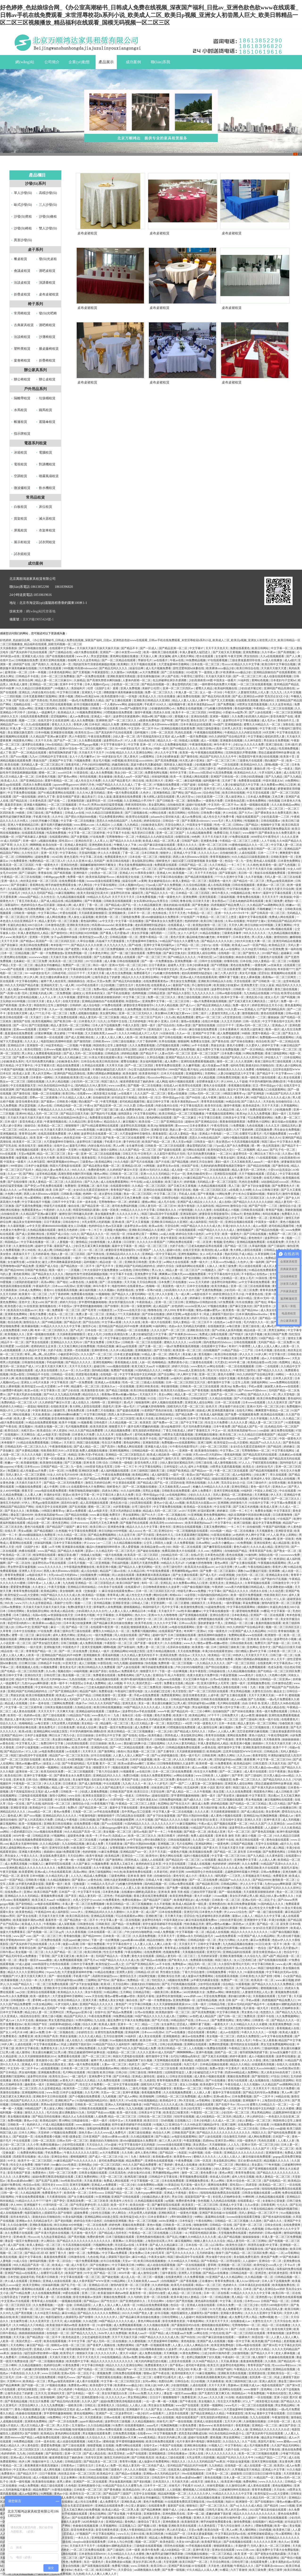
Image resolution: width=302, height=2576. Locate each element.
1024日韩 (57, 857)
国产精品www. (205, 2008)
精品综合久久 (113, 1121)
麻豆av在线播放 (113, 1009)
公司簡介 (51, 62)
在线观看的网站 (59, 836)
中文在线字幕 (223, 1506)
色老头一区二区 (150, 1218)
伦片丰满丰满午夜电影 (125, 2128)
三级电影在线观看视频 (33, 1795)
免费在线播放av (132, 1900)
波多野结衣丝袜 (120, 893)
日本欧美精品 (180, 1398)
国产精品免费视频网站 (102, 1534)
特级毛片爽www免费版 (141, 1478)
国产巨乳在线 (9, 1145)
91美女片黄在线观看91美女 (106, 1057)
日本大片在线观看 (172, 1073)
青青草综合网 (28, 1133)
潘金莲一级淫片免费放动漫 (116, 1727)
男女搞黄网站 (131, 1514)
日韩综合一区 (171, 820)
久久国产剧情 (264, 1976)
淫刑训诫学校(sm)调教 (202, 1703)
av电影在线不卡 (201, 1294)
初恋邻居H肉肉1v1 (20, 1623)
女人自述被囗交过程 (158, 1691)
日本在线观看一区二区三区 (105, 1932)
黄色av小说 (161, 1502)
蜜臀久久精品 (204, 688)
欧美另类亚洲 (142, 1358)
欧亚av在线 (32, 1390)
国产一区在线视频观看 (19, 1037)
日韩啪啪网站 (25, 857)
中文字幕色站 (68, 852)
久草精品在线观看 (93, 1065)
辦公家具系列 (35, 370)
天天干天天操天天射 (215, 836)
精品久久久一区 (167, 740)
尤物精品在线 (22, 704)
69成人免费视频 (164, 1932)
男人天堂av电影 (182, 1141)
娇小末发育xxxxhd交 (129, 652)
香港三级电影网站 (276, 1053)
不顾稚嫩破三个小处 (270, 909)
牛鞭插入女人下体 (125, 844)
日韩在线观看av (271, 820)
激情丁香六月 (54, 1338)
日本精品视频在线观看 (214, 2064)
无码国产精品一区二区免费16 (277, 1342)
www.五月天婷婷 (199, 1282)
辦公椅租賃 (22, 379)
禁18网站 (64, 2120)
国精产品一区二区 (222, 1394)
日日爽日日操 (28, 1663)
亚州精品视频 (102, 1603)
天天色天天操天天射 (279, 1743)
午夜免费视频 (184, 2160)
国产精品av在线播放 (154, 1960)
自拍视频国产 (212, 1350)
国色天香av (86, 2132)
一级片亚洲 (34, 1647)
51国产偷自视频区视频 (195, 1587)
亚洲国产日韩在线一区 (224, 776)
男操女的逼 (218, 1045)
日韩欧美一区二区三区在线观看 (253, 989)
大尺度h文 (220, 1362)
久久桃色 (253, 865)
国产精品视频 (180, 1161)
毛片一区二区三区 (239, 1831)
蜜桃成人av (286, 1815)
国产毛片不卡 (105, 1266)
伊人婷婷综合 (255, 2116)
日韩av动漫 (292, 1013)
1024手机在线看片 (87, 985)
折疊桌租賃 (22, 294)
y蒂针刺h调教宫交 (155, 1839)
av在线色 (125, 1270)
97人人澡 (273, 1534)
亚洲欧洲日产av (65, 2100)
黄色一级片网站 (176, 1940)
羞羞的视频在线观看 (269, 1623)
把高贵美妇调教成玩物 (70, 1398)
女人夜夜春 (114, 1242)
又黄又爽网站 (284, 925)
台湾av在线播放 (220, 1679)
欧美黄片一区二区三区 (27, 1141)
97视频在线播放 (218, 1306)
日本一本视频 (38, 672)
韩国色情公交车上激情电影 (51, 1005)
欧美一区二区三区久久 (142, 1835)
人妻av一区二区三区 (114, 2064)
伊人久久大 (246, 1354)
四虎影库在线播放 (25, 2156)
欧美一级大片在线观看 (157, 1322)
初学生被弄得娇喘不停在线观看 (163, 1924)
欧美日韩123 (98, 1526)
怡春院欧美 (286, 1723)
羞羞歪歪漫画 (13, 804)
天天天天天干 (270, 897)
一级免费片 (130, 889)
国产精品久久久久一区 (160, 893)
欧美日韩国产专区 (36, 2024)
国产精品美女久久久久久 (48, 1274)
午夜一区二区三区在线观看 (231, 1470)
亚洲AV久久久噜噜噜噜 (163, 1615)
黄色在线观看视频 (272, 1013)
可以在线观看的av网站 (100, 1458)
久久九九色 (107, 1579)
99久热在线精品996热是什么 (56, 1085)
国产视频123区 (163, 716)
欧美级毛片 (20, 937)
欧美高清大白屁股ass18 (28, 768)
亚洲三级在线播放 (140, 2132)
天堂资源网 (158, 1603)
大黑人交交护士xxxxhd (87, 1900)
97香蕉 (18, 1466)
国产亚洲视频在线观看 (193, 1615)
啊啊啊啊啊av (185, 2052)
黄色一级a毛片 (155, 1747)
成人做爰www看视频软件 (24, 989)
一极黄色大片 (220, 2024)
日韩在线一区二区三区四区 (155, 2116)
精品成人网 (174, 848)
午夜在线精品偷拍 (259, 1567)
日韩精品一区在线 (63, 1374)
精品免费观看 (185, 1017)
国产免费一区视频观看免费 (242, 1414)
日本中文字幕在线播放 (67, 1543)
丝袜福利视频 (160, 776)
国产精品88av (250, 1310)
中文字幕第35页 (45, 1065)
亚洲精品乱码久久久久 (107, 1775)
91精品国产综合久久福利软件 (112, 2044)
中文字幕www (285, 1073)
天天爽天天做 (66, 1711)
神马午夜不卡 (222, 744)
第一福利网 (257, 1262)
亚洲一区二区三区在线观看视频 (101, 1153)
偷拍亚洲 (292, 1246)
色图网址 (285, 1362)
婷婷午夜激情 (238, 2056)
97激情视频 (186, 1210)
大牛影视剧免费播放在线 (79, 1567)
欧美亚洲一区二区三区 (187, 1350)
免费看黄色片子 (43, 1298)
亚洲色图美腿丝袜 (223, 1410)
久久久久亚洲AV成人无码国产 (86, 861)
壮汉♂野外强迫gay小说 (267, 1085)
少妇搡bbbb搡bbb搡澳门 (67, 1414)
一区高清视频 (210, 1057)
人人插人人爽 (52, 1583)
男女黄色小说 (250, 2012)
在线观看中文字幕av (62, 648)
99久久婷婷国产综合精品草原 (227, 736)
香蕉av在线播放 (178, 1093)
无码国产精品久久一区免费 (113, 1956)
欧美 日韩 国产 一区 (59, 1189)
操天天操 (103, 1185)
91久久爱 (230, 1009)
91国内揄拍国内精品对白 (214, 1595)
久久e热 (170, 1017)
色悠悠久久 (267, 2012)
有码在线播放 (271, 1214)
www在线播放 (101, 2124)
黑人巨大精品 (277, 1803)
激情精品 (81, 1242)
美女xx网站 (166, 1394)
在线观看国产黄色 (170, 1631)
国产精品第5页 (168, 1438)
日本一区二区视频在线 (172, 1514)
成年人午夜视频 (198, 1466)
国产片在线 (162, 1161)
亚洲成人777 (114, 1314)
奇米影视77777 (60, 945)
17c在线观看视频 (266, 1157)
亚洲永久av (108, 1386)
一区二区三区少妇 (52, 1539)
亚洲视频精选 (234, 724)
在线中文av (7, 660)
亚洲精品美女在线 (277, 1575)
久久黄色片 (46, 1980)
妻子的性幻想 (132, 1141)
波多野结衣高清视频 (133, 1125)
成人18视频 (115, 1683)
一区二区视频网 (245, 1149)
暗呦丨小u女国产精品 (287, 1976)
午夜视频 (86, 1045)
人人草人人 (101, 840)
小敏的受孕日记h (69, 1354)
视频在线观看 (121, 1767)
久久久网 (214, 1482)
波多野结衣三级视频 (90, 1141)
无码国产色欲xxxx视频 (101, 2112)
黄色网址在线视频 (15, 957)
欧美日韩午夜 (81, 1747)
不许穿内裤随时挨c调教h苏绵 (267, 1081)
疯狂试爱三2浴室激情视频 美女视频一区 (197, 861)
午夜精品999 (21, 1438)
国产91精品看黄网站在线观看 (57, 792)
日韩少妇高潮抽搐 (252, 776)
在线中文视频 (227, 1378)
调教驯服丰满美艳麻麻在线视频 (123, 692)
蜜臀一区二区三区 (23, 1635)
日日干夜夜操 (157, 965)
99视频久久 (62, 688)
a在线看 (234, 1189)
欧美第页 (146, 1422)
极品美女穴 (89, 796)
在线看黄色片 (290, 1719)
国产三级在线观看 (54, 1715)
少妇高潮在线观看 (141, 1502)
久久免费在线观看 (90, 740)
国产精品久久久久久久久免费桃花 (273, 1984)
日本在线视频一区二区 (237, 2088)
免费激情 (71, 1185)
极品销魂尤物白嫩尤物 (200, 937)
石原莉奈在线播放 (122, 768)
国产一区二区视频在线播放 (140, 1486)
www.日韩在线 (138, 1278)
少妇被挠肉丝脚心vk (162, 708)
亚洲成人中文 (30, 2064)
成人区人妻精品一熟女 (183, 1133)
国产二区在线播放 (173, 672)
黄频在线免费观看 (239, 2076)
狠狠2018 (246, 1928)
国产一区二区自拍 (19, 1563)
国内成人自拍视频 (284, 1478)
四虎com (78, 1687)
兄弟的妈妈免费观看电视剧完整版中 (223, 1165)
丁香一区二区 (144, 784)
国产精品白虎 (73, 1322)
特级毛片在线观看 (55, 1206)
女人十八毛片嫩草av (82, 756)
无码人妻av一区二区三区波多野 (182, 788)
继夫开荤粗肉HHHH (13, 1940)
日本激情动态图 (55, 925)
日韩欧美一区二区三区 (124, 1173)
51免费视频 (237, 1125)
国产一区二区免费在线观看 (44, 1940)
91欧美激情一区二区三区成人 (89, 1847)
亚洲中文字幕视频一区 (38, 1775)
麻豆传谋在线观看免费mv (118, 1591)
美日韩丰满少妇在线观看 (181, 1619)
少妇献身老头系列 (152, 824)
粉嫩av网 (270, 1539)
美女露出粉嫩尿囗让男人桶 (92, 768)
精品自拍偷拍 (156, 1940)
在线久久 (262, 1675)
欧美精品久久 (67, 712)
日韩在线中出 (71, 1222)
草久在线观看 (279, 1474)
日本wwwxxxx (79, 1522)
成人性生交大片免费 (88, 780)
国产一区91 (20, 1025)
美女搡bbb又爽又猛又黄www (173, 1013)
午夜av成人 (205, 1823)
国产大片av (246, 812)
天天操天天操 (59, 957)
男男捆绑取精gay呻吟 (185, 1571)
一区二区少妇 (164, 1731)
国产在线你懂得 (59, 788)
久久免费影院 (135, 949)
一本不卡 (281, 1695)
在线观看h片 (133, 1587)
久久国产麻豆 (82, 1863)
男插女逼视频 (68, 2036)
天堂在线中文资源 (231, 1819)
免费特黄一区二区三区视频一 (177, 1663)
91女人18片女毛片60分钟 (63, 1474)
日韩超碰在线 (217, 1671)
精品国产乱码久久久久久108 (252, 929)
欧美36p (148, 748)
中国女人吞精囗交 (266, 1490)
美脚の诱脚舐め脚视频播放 (104, 1073)
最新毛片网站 (71, 1049)
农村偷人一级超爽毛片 (41, 712)
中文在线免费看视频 (68, 1799)
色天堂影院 (179, 1691)
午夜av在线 (177, 660)
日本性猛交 (171, 1466)
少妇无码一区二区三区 (269, 808)
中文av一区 (178, 1173)
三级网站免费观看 (63, 1703)
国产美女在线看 (27, 1916)
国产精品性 (275, 1446)
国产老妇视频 (192, 1278)
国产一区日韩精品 (253, 1049)
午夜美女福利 (226, 1157)
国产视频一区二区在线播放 (145, 1085)
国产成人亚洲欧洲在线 (79, 1037)
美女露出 (257, 2164)
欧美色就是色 (251, 1105)
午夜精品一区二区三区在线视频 (273, 708)
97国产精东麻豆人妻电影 (32, 836)
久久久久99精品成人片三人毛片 (139, 1033)
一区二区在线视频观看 (216, 1169)
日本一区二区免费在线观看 (61, 1017)
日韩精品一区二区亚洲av (275, 1679)
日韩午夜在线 (211, 1278)
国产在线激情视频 (140, 1378)
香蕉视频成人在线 (126, 1362)
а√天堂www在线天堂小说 (130, 1310)
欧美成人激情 (19, 684)
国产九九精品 (268, 748)
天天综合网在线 (147, 1282)
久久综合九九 (253, 1956)
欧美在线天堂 (28, 1145)
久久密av (287, 1153)
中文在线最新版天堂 (23, 1085)
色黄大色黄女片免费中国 (203, 1675)
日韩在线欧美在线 (241, 1643)
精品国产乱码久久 (75, 2016)
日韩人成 (128, 1928)
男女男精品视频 (240, 1691)
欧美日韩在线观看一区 (14, 1017)
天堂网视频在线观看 (167, 2060)
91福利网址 (160, 1326)
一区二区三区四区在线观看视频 (52, 704)
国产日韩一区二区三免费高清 (143, 1687)
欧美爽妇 (123, 664)
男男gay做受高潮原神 (280, 881)
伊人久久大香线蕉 (109, 852)
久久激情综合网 (23, 1246)
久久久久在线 (132, 1322)
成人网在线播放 (56, 917)
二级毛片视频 (139, 2088)
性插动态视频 (106, 1346)
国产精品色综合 (198, 869)
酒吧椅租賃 (47, 325)
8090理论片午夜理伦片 (265, 836)
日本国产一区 (67, 1892)
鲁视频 (218, 1242)
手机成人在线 (187, 1193)
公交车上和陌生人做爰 (158, 1543)
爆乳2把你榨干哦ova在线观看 (235, 1948)
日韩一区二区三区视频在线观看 (51, 1258)
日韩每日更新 (271, 1189)
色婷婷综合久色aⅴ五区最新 (235, 768)
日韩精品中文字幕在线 (53, 756)
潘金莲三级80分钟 (22, 1514)
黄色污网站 (243, 2020)
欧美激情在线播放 (51, 1462)
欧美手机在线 (144, 1623)
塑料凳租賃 (22, 348)
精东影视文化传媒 (128, 877)
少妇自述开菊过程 (250, 688)
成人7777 (35, 1013)
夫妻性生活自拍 (262, 1691)
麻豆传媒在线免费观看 (203, 1029)
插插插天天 (198, 1603)
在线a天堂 (197, 1555)
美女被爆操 (105, 776)
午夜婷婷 (49, 1210)
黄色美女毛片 (68, 1667)
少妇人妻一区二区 (124, 736)
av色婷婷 (238, 1534)
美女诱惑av (219, 901)
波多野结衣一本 (274, 1238)
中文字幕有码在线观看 (171, 1478)
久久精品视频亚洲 (195, 848)
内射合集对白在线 (44, 692)
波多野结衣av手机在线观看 (49, 1563)
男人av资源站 (188, 969)
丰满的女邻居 (52, 1494)
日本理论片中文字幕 (109, 1735)
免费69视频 (15, 2120)
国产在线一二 (57, 800)
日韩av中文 (23, 1627)
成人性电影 (203, 1900)
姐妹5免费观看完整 (68, 1851)
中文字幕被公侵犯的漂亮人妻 (266, 736)
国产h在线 (135, 945)
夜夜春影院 (160, 1133)
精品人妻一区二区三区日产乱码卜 (142, 1017)
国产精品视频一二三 (51, 1948)
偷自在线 (74, 1206)
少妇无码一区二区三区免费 (241, 1290)
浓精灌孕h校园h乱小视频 (65, 2024)
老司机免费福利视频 (125, 1206)
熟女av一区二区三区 (13, 1081)
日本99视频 (42, 732)
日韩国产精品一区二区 (183, 768)
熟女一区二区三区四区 (138, 1193)
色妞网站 (71, 2108)
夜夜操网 (145, 1326)
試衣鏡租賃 (22, 554)
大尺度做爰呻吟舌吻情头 (142, 941)
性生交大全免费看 (164, 2008)
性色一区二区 (223, 824)
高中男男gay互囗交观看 (137, 1811)
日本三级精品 (22, 1615)
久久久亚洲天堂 (278, 1402)
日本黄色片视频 (46, 776)
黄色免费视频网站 (215, 1514)
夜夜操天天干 (22, 1254)
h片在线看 (263, 2124)
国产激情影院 (260, 2076)
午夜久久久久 (30, 1855)
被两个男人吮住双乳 (54, 981)
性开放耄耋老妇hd (11, 2024)
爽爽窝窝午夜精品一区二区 (272, 1410)
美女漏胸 (164, 656)
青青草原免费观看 (271, 1290)
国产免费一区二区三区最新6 (218, 1571)
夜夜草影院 (259, 1755)
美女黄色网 (273, 1811)
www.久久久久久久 (50, 1567)
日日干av (164, 1398)
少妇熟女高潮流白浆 (116, 1334)
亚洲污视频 (84, 1286)
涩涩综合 (263, 973)
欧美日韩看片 (167, 1835)
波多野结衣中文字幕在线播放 (241, 720)
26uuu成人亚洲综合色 (192, 1370)
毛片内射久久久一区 (256, 1322)
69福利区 (247, 1490)
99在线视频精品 (148, 2100)
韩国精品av (12, 1242)
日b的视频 (166, 2120)
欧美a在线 (25, 1731)
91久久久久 (32, 1539)
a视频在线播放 (48, 840)
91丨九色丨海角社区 (121, 1715)
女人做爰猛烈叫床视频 (223, 1928)
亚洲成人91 (126, 873)
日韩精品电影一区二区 (68, 1105)
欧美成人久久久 (75, 1378)
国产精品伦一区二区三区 (249, 881)
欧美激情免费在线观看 (137, 1871)
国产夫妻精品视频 (27, 1450)
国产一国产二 (179, 1783)
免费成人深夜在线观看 (213, 1334)
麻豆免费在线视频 (189, 696)
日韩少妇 (122, 2072)
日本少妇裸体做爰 (168, 756)
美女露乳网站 (157, 804)
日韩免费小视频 (211, 812)
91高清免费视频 (223, 772)
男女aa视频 (25, 1530)
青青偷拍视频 (287, 1631)
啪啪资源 (165, 857)
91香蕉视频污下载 (103, 1803)
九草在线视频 (208, 1378)
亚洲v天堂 (25, 1005)
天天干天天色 (44, 740)
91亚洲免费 (277, 949)
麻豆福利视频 (193, 780)
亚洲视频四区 (144, 1350)
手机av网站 (48, 848)
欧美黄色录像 (125, 925)
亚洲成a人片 (280, 1025)
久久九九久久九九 (115, 945)
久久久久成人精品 (262, 1547)
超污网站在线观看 (194, 1149)
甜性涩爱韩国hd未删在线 (189, 668)
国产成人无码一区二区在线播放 (83, 1053)
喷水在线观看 (205, 656)
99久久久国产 (63, 1687)
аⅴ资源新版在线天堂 (61, 1615)
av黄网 (142, 881)
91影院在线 (105, 1663)
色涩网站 (163, 1803)
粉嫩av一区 (293, 905)
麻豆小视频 (249, 1835)
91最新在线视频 (254, 1972)
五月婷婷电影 (138, 1021)
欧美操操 (286, 897)
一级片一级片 (99, 2120)
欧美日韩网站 (260, 648)
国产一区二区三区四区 (139, 1065)
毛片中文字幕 (170, 1607)
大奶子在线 (177, 1246)
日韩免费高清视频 (228, 1077)
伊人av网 (240, 1567)
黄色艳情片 (134, 808)
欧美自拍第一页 (53, 844)
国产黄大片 (210, 1847)
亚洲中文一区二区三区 (149, 1619)
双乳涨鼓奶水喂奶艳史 (147, 1430)
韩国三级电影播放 (208, 728)
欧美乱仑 (249, 1466)
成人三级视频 (87, 1663)
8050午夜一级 (22, 1835)
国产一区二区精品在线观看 (119, 660)
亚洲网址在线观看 (195, 2044)
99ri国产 (218, 724)
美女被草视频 (81, 1779)
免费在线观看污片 (261, 1109)
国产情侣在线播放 (217, 1667)
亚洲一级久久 (10, 881)
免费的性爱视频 (219, 2044)
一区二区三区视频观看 (62, 804)
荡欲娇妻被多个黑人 (211, 1623)
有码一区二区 (150, 1583)
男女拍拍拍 (251, 656)
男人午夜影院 (78, 736)
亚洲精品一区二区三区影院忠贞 (125, 1454)
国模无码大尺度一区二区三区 (186, 1406)
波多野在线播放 (286, 2056)
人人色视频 (196, 2048)
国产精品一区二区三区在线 (113, 869)
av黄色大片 (67, 2080)
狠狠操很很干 (106, 1815)
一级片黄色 (272, 1161)
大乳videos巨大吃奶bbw (208, 1454)
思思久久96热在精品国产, (112, 820)
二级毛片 (274, 1001)
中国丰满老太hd (273, 780)
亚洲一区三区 (208, 1374)
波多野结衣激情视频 (169, 1996)
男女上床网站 (76, 1458)
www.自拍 (74, 1795)
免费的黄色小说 (178, 1362)
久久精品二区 (292, 1418)
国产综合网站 (167, 1374)
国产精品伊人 (176, 889)
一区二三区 (231, 1133)
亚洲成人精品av (37, 1579)
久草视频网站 (289, 1105)
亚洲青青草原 (33, 1498)
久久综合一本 (13, 1458)
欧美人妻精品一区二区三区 (190, 881)
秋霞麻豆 (13, 1470)
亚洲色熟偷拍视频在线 (41, 1238)
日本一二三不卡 (268, 852)
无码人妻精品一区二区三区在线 (238, 2128)
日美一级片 (199, 2004)
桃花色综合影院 (30, 2016)
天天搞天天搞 (278, 1763)
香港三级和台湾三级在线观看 (273, 1061)
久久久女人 (32, 1041)
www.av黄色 (117, 2108)
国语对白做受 (70, 1502)
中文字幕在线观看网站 (241, 1607)
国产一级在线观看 (60, 1976)
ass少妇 (21, 1992)
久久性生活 (48, 897)
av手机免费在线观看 (50, 1185)
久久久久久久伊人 (128, 1214)
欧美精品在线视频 (272, 1414)
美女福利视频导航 (151, 1061)
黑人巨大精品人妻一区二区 (17, 776)
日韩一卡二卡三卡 (180, 1009)
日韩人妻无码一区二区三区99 (158, 1206)
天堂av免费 (104, 981)
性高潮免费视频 (289, 748)
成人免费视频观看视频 (68, 1960)
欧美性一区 (146, 1097)
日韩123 (65, 1486)
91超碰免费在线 (215, 1607)
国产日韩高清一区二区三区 (268, 913)
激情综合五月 (128, 1976)
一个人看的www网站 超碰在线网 (122, 704)
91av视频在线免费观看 (48, 1831)
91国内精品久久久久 (148, 1370)
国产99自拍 (193, 1097)
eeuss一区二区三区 (198, 909)
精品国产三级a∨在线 (113, 1571)
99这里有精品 (54, 1045)
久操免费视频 (133, 1009)
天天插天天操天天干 (29, 1482)
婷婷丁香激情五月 (199, 1430)
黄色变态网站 (61, 1522)
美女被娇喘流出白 (160, 881)
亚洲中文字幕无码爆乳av (159, 945)
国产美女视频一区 (91, 1338)
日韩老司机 (59, 973)
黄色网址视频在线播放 (124, 656)
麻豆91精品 (245, 1298)
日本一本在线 (227, 1723)
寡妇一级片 (279, 1113)
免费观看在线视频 (82, 1294)
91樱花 (265, 1611)
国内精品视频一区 (156, 1884)
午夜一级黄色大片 (47, 865)
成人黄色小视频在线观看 (168, 909)
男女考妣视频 (254, 1799)
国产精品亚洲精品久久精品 (214, 1005)
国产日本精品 (9, 2072)
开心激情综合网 (202, 985)
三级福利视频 (227, 897)
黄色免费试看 (76, 1410)
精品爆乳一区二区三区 (93, 828)
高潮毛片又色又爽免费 (127, 1198)
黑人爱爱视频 (131, 1547)
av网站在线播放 (184, 1775)
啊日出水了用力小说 (268, 1153)
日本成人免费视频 (259, 796)
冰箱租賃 (20, 452)
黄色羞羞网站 (293, 1005)
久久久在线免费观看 (239, 1791)
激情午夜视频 (143, 712)
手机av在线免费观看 (147, 1695)
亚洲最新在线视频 (62, 732)
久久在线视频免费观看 (58, 768)
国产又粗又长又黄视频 (227, 652)
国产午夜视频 (93, 901)
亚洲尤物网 (289, 1871)
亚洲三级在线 (274, 744)
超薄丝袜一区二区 (16, 672)
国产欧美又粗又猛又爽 (55, 989)
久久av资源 (83, 1370)
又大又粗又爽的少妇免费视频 (77, 1346)
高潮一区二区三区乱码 (230, 748)
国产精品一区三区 (236, 1246)
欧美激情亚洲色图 (36, 1478)
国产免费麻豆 (54, 812)
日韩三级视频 (69, 1643)
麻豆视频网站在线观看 (14, 736)
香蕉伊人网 (80, 724)
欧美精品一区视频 (94, 1595)
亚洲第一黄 (186, 1450)
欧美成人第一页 (61, 664)
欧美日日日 (141, 1791)
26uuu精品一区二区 (39, 1811)
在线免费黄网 (153, 1952)
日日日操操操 (85, 1735)
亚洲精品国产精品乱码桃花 (127, 2148)
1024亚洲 (191, 672)
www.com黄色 (117, 1085)
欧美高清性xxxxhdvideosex (167, 1522)
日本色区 (95, 724)
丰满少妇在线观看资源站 (195, 1438)
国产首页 (71, 1896)
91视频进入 (209, 1270)
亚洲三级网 (205, 1442)
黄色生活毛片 (199, 720)
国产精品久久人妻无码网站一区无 (133, 1294)
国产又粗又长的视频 (246, 1506)
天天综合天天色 (206, 1779)
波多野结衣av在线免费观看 (246, 1827)
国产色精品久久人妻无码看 (96, 1318)
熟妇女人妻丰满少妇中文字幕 (23, 1719)
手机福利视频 (55, 1362)
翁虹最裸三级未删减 (263, 788)
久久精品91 (103, 824)
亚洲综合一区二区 (55, 1454)
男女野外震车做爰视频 (22, 1567)
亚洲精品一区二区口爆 (44, 684)
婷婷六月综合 (166, 1266)
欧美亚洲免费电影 (47, 1358)
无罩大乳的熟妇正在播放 (126, 1510)
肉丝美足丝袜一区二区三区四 (39, 881)
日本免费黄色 (58, 1478)
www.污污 (21, 1603)
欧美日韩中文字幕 (11, 1675)
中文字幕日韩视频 (140, 2004)
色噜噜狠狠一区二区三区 (282, 1049)
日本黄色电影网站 (60, 672)
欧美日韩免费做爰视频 (74, 708)
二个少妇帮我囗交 (99, 1619)
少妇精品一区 (230, 1278)
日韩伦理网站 (141, 1270)
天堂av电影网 (27, 1153)
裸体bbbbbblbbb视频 (54, 1226)
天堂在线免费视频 (215, 1996)
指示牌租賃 (22, 433)
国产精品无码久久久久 (113, 668)
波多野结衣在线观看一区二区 (99, 1133)
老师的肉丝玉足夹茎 (44, 1346)
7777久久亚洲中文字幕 (229, 877)
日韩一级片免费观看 (93, 1944)
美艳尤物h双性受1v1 (200, 1173)
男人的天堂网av (42, 1073)
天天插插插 (62, 1077)
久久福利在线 (206, 1206)
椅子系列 (35, 304)
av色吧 (194, 2016)
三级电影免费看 (130, 917)
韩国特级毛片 (64, 1438)
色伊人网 (266, 1847)
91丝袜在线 (167, 1033)
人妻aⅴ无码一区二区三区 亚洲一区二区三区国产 (189, 1053)
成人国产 (152, 1912)
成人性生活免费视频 (119, 973)
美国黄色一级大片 (220, 881)
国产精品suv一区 (202, 1470)
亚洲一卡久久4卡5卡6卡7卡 (232, 913)
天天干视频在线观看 (144, 664)
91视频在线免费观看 (29, 1486)
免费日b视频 (131, 1775)
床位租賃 (45, 507)
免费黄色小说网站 (259, 1121)
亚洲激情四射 (76, 800)
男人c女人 (158, 1270)
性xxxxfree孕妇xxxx (159, 1077)
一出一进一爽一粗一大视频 (17, 808)
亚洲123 (29, 828)
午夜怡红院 (205, 957)
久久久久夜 (64, 1210)
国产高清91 (108, 1446)
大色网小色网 (13, 1193)
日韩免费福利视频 (170, 1799)
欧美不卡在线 (149, 1438)
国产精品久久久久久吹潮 (126, 840)
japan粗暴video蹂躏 (133, 1940)
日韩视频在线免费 (27, 660)
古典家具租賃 (24, 325)
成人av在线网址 (230, 949)
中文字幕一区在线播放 (129, 921)
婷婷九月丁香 (47, 796)
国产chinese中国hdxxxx (215, 808)
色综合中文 (291, 1952)
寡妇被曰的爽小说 (135, 1743)
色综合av (185, 1655)
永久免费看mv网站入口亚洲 (278, 784)
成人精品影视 (281, 1543)
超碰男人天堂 (176, 965)
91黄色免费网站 (257, 800)
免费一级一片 (289, 1001)
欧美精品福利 (243, 1763)
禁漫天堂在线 (183, 1189)
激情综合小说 (239, 1206)
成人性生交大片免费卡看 (219, 816)
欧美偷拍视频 (149, 1037)
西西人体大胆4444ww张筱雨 (161, 724)
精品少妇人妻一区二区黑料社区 (45, 2012)
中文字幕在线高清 (288, 732)
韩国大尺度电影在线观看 (66, 1165)
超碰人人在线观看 (153, 1859)
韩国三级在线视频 (88, 1442)
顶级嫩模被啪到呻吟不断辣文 (98, 865)
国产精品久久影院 (179, 993)
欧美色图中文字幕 (203, 1948)
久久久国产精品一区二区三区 (138, 1149)
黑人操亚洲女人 (236, 796)
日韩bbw (238, 824)
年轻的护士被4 (256, 921)
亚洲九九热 (191, 1659)
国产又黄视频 (82, 672)
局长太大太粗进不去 (13, 2148)
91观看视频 (292, 1422)
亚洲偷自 (252, 1679)
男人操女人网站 (54, 2108)
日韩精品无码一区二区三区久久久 (26, 1446)
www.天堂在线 (94, 1996)
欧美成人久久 (148, 696)
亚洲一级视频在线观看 (41, 1334)
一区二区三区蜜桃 (178, 1603)
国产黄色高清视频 (263, 1831)
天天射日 (70, 1442)
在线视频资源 (216, 1326)
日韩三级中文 (208, 768)
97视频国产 (7, 1976)
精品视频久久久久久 (194, 1198)
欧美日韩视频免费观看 (40, 1695)
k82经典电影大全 (195, 1992)
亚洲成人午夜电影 (93, 1049)
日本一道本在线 (87, 1202)
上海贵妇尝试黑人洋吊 (276, 2100)
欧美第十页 (287, 756)
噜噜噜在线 (155, 1310)
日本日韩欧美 (150, 852)
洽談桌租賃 (22, 282)
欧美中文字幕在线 (27, 2048)
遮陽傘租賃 (47, 422)
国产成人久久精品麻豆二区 (70, 1057)
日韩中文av (75, 1478)
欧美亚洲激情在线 (22, 1358)
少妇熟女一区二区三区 (125, 684)
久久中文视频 (292, 692)
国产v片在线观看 (245, 1398)
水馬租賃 (20, 410)
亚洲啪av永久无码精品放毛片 (195, 1936)
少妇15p (206, 945)
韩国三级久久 (110, 1081)
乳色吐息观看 (58, 700)
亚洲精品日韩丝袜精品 (160, 1414)
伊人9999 (226, 1081)
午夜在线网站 (134, 1952)
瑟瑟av (89, 1551)
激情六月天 (172, 1458)
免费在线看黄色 (240, 648)
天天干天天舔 (270, 1105)
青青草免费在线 (245, 2172)
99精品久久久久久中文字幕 (138, 1210)
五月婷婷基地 (41, 1254)
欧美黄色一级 (268, 865)
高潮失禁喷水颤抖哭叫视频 (75, 1173)
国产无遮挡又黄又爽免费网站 (189, 1338)
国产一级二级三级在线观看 (128, 953)
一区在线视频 (126, 1386)
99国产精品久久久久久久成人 (115, 784)
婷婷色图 (183, 1835)
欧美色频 (17, 1009)
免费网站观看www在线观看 (185, 1358)
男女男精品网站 (261, 2112)
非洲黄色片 (210, 1298)
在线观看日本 (182, 1767)
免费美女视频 (264, 1510)
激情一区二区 (225, 1061)
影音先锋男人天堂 (146, 1462)
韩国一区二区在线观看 (187, 1547)
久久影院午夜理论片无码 (170, 1153)
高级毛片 (108, 1406)
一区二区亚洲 (203, 1242)
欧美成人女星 (22, 1073)
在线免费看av (57, 1908)
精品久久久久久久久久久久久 (37, 1867)
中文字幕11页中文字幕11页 (228, 1707)
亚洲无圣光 (217, 1583)
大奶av (212, 1731)
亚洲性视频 (139, 929)
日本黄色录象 (111, 1892)
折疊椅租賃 (47, 360)
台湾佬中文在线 (117, 1021)
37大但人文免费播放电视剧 (170, 744)
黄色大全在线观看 (215, 1085)
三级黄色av (87, 1161)
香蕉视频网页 (22, 1900)
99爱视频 (117, 760)
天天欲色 (268, 1101)
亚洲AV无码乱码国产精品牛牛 (164, 949)
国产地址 (63, 1282)
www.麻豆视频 (99, 1514)
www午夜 (164, 1711)
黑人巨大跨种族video (54, 1679)
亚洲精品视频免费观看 (251, 1242)
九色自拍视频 (78, 1679)
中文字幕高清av (283, 1663)
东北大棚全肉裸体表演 (54, 977)
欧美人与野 (178, 2148)
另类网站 (211, 1073)
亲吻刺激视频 (293, 1210)
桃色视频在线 (66, 1928)
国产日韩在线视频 (170, 1037)
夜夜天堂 (28, 1490)
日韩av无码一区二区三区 (205, 1093)
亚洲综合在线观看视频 (157, 1189)
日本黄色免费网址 (289, 861)
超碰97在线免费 (196, 804)
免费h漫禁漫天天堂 (79, 1607)
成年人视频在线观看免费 (167, 1402)
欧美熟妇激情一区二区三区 (210, 925)
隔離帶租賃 (22, 398)
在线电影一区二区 (209, 784)
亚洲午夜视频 (205, 2052)
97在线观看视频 (218, 660)
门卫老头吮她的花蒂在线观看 (245, 901)
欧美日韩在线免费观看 (34, 945)
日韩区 (174, 901)
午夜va (88, 1105)
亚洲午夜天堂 (272, 1819)
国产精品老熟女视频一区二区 (102, 1165)
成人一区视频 (209, 740)
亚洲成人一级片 (101, 716)
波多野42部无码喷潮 (152, 1049)
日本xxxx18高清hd (200, 772)
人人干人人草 (48, 997)
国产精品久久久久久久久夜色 (62, 1599)
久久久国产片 (261, 2148)
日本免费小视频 (231, 1053)
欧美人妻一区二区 (26, 1418)
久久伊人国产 (275, 1198)
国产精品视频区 (44, 1530)
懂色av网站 (101, 1173)
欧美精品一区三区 (220, 1655)
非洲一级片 (30, 840)
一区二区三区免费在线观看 (42, 1218)
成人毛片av (268, 720)
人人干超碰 (240, 1081)
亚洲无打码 (282, 1547)
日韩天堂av (113, 1342)
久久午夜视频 (67, 997)
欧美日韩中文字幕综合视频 (279, 664)
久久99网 (245, 1189)
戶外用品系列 (35, 389)
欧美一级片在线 (266, 1518)
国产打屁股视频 (39, 1025)
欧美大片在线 (145, 1418)
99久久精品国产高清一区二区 (83, 1831)
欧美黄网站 (210, 1258)
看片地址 (193, 1069)
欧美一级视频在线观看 (255, 804)
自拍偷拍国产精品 (236, 1551)
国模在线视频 (36, 1081)
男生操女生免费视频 (277, 740)
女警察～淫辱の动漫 (149, 1290)
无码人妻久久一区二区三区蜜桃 (26, 1474)
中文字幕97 (196, 648)
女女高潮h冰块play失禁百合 (151, 901)
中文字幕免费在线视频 (22, 792)
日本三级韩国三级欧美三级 (148, 1470)
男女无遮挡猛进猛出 (61, 2020)
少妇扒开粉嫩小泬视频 (44, 820)
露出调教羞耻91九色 (72, 2112)
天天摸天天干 (188, 1944)
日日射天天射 (201, 901)
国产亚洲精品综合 (32, 780)
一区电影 (132, 696)
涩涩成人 (272, 1173)
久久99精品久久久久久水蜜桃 (151, 1177)
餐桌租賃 (20, 259)
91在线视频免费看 (138, 1787)
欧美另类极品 (220, 1286)
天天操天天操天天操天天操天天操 (98, 648)
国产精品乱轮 (19, 800)
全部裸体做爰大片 (208, 1081)
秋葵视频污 (71, 1338)
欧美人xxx (115, 1743)
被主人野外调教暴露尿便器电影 (62, 1262)
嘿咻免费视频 (120, 848)
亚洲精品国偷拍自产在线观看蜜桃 (275, 672)
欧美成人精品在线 (63, 1611)
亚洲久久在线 (217, 1089)
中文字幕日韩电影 (120, 828)
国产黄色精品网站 (162, 1908)
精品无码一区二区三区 (202, 1964)
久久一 (173, 1450)
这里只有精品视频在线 (161, 1651)
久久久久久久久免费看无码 (99, 1699)
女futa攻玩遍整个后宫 (284, 2052)
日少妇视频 (108, 985)
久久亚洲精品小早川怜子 (139, 800)
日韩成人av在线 (75, 812)
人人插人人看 (202, 2092)
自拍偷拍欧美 (229, 852)
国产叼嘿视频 (220, 965)
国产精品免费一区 (187, 1414)
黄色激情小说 (45, 2060)
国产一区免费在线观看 (91, 676)
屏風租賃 (20, 530)
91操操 (187, 1454)
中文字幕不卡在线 (118, 832)
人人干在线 (268, 840)
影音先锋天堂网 (18, 1013)
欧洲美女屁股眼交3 (95, 1795)
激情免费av (194, 800)
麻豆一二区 (57, 1627)
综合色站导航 (147, 740)
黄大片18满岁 (203, 1896)
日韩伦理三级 (52, 1675)
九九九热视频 (135, 2108)
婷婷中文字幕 (271, 1045)
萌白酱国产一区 (274, 760)
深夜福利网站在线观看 (190, 1266)
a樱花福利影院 (118, 989)
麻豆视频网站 (9, 1823)
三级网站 (90, 1980)
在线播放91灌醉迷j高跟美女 (139, 1892)
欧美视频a (33, 1510)
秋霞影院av (133, 1001)
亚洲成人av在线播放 (108, 1382)
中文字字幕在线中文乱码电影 (138, 1374)
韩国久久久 (239, 1679)
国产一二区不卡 (264, 2096)
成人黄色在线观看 (25, 1711)
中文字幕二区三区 (134, 997)
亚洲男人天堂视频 (135, 1398)
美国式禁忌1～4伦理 (149, 1683)
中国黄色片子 (71, 1647)
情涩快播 (65, 1434)
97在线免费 (97, 836)
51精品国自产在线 (79, 1715)
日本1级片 (291, 744)
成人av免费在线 (80, 716)
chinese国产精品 (29, 897)
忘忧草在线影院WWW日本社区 (243, 1751)
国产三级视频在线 (136, 812)
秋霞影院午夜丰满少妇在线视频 (259, 756)
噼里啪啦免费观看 (248, 1611)
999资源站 (214, 712)
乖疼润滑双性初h (136, 804)
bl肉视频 (132, 672)
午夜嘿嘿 (245, 1346)
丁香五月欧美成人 (145, 828)
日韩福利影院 (199, 1398)
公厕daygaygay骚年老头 (114, 1827)
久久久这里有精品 (89, 660)
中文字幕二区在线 (91, 857)
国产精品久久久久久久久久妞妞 (253, 1202)
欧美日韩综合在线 (248, 668)
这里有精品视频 (27, 997)
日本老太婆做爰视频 (127, 1354)
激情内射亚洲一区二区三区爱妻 (281, 1603)
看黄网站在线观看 (21, 1543)
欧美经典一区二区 (107, 917)
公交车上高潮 (241, 1382)
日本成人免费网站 (30, 1290)
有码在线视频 (88, 776)
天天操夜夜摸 (280, 1727)
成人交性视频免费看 (153, 1498)
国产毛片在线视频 (142, 1161)
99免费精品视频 (196, 660)
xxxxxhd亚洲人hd (195, 1306)
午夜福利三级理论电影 (129, 1691)
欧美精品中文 (164, 1418)
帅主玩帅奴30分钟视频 (259, 925)
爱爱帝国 (82, 997)
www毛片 (218, 820)
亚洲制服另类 (52, 1647)
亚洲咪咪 (101, 720)
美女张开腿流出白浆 (122, 1302)
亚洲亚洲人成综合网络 (202, 953)
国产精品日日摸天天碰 (74, 1113)
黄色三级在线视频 (286, 989)
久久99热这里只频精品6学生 (202, 2124)
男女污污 (212, 1370)
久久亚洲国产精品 (159, 1318)
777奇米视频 (75, 1033)
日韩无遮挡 (260, 1763)
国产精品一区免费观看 (126, 1924)
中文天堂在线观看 (258, 792)
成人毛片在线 (167, 1202)
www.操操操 (84, 2124)
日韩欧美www (102, 1041)
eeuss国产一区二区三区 (263, 1438)
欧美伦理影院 (33, 1049)
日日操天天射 (142, 2008)
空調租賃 (20, 476)
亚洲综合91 (165, 1530)
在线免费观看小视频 (72, 881)
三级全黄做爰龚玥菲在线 (245, 660)
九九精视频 (109, 2096)
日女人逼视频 (41, 1859)
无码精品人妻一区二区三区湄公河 (42, 764)
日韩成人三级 (140, 1603)
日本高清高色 (118, 728)
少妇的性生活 (85, 2032)
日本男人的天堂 (232, 728)
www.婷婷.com (193, 1996)
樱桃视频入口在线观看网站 (269, 1089)
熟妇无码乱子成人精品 (239, 1254)
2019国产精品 (270, 953)
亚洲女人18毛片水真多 (35, 1382)
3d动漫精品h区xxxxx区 (275, 1181)
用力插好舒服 (209, 1807)
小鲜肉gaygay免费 (54, 877)
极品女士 (279, 1691)
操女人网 (123, 2168)
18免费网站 (292, 780)
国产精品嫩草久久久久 (132, 1948)
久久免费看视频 (10, 1250)
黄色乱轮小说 (255, 997)
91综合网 (180, 1418)
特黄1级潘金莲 (72, 2136)
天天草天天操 (115, 1065)
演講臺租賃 (47, 282)
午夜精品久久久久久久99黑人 (57, 1109)
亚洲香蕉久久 (201, 1009)
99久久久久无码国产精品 (38, 893)
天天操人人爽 (149, 656)
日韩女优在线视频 (181, 2076)
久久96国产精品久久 (289, 840)
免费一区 (71, 1559)
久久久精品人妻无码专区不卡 (140, 1655)
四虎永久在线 (162, 712)
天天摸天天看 (96, 973)
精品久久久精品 (171, 1278)
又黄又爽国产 (104, 1358)
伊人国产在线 (171, 676)
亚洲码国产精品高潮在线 (280, 688)
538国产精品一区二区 (272, 1338)
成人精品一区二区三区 (36, 1739)
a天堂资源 (71, 1450)
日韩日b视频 (87, 1819)
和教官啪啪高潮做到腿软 (85, 1490)
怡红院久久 (159, 1980)
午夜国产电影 (170, 977)
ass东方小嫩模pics (223, 1543)
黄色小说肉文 (258, 1735)
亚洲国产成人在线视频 (226, 2100)
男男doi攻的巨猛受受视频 (107, 804)
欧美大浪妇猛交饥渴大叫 (93, 893)
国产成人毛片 (209, 1575)
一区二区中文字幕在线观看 (238, 909)
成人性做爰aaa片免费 (215, 1065)
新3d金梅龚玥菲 (171, 1426)
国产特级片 (236, 1334)
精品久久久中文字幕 (247, 664)
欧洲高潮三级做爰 (136, 2176)
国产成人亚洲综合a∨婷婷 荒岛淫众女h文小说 (260, 696)
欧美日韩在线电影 (118, 861)
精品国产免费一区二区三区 (46, 1559)
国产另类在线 (40, 700)
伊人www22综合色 (236, 1912)
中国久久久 (235, 1972)
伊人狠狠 (74, 1133)
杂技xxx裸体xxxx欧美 (116, 2136)
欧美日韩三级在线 (212, 921)
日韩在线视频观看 (244, 885)
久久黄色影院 (275, 1855)
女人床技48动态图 (16, 1097)
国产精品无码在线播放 (127, 981)
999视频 (68, 668)
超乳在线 (65, 1779)
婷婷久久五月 (10, 716)
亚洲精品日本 (16, 1045)
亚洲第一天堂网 (39, 937)
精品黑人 (239, 2116)
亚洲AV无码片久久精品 (155, 1169)
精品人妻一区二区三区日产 (183, 1270)
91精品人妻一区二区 (155, 1354)
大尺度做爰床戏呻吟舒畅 (77, 1972)
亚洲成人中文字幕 (185, 852)
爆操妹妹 (274, 1017)
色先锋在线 (159, 913)
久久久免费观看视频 (142, 1045)
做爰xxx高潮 (70, 1944)
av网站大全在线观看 (177, 1262)
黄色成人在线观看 (265, 861)
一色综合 (261, 1948)
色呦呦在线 (15, 828)
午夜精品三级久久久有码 (244, 2048)
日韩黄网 (22, 1559)
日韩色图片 (100, 1422)
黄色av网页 (20, 1318)
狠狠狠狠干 (72, 1125)
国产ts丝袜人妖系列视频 (227, 1330)
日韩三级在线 (35, 812)
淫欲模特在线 (186, 2008)
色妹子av (82, 1703)
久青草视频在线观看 (258, 1583)
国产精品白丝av (14, 1751)
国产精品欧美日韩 (208, 1884)
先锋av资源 (183, 1025)
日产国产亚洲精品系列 (271, 1009)
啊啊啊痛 (35, 844)
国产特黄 (168, 720)
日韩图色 (16, 977)
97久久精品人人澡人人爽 (233, 788)
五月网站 (147, 877)
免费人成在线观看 (202, 1835)
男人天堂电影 (287, 1394)
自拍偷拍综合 (284, 1101)
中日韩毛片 (145, 1153)
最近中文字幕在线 (239, 1089)
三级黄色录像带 (232, 933)
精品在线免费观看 (68, 1065)
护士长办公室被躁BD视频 (249, 1193)
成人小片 (242, 1109)
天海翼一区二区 (82, 1811)
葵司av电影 (140, 1831)
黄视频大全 (182, 716)
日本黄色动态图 (235, 800)
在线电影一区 (109, 1374)
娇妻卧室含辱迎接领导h (139, 1005)
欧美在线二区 (228, 1434)
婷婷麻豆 (135, 1202)
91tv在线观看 (8, 1153)
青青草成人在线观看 (177, 1948)
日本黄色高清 (38, 800)
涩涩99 (145, 1129)
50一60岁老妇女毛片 (128, 748)
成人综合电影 (92, 1005)
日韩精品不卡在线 (27, 676)
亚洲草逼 (154, 1278)
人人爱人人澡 (132, 1888)
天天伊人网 (236, 925)
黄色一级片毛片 (261, 1486)
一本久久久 (293, 1374)
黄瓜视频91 (205, 1354)
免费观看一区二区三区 (66, 1310)
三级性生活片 (125, 985)
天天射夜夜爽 (123, 1358)
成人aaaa (262, 1149)
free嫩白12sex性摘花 (64, 2164)
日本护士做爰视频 (37, 1165)
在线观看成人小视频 (227, 1210)
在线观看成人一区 (179, 925)
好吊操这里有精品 (22, 1968)
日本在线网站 (292, 1057)
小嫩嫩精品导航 (52, 1619)
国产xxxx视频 (19, 756)
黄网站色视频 (260, 680)
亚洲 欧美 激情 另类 (228, 1835)
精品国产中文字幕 (289, 2040)
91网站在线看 (158, 812)
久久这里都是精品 (41, 1603)
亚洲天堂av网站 (225, 2140)
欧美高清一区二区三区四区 (17, 865)
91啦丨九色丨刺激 (253, 1687)
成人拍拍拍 (143, 1157)
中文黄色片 (233, 2068)
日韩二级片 (200, 1013)
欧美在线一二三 (149, 1121)
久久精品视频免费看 (200, 832)
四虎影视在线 (125, 1290)
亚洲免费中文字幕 (153, 1001)
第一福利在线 (293, 949)
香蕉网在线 (37, 885)
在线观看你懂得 (120, 1185)
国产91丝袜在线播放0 (172, 869)
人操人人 (212, 1266)
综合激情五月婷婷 (235, 2136)
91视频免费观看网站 (90, 712)
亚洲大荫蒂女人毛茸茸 (215, 1683)
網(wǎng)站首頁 (24, 64)
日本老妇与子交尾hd (283, 680)
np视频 (242, 848)
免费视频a (43, 1787)
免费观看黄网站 (171, 1695)
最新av (215, 909)
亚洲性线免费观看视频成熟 (198, 1061)
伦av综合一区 (169, 1928)
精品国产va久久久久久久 (265, 1442)
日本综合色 (88, 1061)
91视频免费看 (49, 1667)
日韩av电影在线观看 (229, 993)
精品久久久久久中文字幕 (142, 1526)
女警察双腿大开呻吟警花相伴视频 (131, 1847)
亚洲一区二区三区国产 (170, 832)
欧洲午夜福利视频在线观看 (138, 1679)
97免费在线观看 (239, 836)
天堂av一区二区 (111, 2092)
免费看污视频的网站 (145, 1631)
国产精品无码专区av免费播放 (18, 1956)
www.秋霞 (52, 2092)
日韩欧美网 (209, 1755)
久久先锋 (128, 2152)
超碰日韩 (100, 1366)
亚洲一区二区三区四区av (178, 688)
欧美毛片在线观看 (68, 848)
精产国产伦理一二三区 (263, 1206)
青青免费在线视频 (248, 897)
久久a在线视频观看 (272, 656)
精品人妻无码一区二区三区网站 (70, 1025)
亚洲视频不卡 (35, 969)
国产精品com (193, 792)
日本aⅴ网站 (193, 1157)
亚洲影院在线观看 (226, 1173)
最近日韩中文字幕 (158, 1101)
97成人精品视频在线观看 (104, 1679)
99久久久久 (79, 1169)
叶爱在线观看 (68, 913)
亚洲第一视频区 (220, 716)
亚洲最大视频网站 (35, 804)
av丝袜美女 (275, 965)
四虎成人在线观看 (124, 957)
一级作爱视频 (232, 1603)
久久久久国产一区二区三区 (168, 1330)
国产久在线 (34, 1803)
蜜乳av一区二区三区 (144, 869)
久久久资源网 (244, 1061)
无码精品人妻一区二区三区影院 (217, 1181)
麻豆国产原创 (98, 1671)
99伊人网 (27, 1330)
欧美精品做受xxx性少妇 (262, 1362)
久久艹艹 (252, 748)
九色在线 (136, 820)
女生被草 (221, 656)
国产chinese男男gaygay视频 (82, 744)
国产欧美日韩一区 (65, 1021)
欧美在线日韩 (13, 1775)
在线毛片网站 (272, 1177)
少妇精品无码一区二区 (174, 1555)
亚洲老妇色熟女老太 (54, 2064)
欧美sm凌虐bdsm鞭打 (131, 1763)
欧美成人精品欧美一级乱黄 (164, 1454)
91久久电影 (122, 1161)
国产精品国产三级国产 (61, 1526)
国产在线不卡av (226, 2104)
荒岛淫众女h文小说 (233, 1482)
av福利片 (176, 1378)
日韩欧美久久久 (167, 1210)
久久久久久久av (208, 852)
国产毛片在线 (160, 2020)
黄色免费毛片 (47, 1727)
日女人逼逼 (105, 796)
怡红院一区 (216, 1222)
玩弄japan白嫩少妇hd (76, 1940)
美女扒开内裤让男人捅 (24, 848)
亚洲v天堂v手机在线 (91, 1454)
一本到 (207, 2108)
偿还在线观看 (196, 2032)
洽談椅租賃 (22, 337)
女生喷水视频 (277, 1482)
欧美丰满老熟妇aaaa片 (202, 704)
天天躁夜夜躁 (9, 648)
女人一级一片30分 (211, 692)
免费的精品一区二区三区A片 (47, 861)
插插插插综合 (77, 981)
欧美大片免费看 (170, 2128)
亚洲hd (201, 1631)
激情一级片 (148, 1025)
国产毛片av (91, 1960)
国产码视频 (288, 997)
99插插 (20, 812)
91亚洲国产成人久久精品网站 (248, 1631)
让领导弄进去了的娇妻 (106, 977)
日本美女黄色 (242, 937)
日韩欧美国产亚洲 (121, 1791)
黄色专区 (166, 1526)
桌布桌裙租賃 (49, 294)
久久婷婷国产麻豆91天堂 (123, 1169)
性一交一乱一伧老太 (280, 768)
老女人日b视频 (77, 1226)
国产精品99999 (14, 1270)
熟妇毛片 (10, 997)
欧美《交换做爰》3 (88, 1591)
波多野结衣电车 (221, 989)
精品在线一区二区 (13, 1651)
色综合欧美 (263, 1041)
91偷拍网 (251, 1555)
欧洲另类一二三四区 (76, 2088)
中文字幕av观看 (112, 1322)
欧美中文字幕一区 (233, 997)
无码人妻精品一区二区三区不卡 (193, 1322)
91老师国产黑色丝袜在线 (157, 1410)
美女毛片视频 (102, 760)
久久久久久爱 (239, 1422)
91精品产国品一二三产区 (238, 1350)
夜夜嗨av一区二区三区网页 (279, 977)
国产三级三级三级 (107, 1109)
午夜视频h (50, 1924)
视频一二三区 (28, 720)
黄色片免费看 (38, 1314)
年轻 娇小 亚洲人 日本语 (163, 1021)
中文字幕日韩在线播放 (169, 877)
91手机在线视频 (10, 1109)
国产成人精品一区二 (223, 869)
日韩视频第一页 (20, 2000)
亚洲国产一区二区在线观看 (55, 1029)
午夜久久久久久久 (253, 2032)
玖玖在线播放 (167, 696)
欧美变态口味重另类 (176, 2112)
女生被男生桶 (135, 1145)
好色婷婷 (177, 1306)
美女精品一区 (90, 1723)
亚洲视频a (101, 909)
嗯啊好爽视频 (49, 1779)
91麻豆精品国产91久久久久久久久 (205, 1177)
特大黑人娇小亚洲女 (192, 760)
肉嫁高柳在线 (121, 764)
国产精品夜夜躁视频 (29, 1089)
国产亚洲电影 (256, 1093)
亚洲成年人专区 (261, 1478)
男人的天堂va (185, 796)
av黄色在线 (77, 1282)
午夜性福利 (7, 1559)
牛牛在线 (136, 1181)
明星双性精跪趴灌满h (87, 1210)
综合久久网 (89, 2024)
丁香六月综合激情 (198, 989)
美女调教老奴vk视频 (280, 1587)
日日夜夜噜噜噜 (283, 1514)
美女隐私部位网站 (143, 861)
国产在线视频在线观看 (60, 656)
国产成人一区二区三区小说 (63, 909)
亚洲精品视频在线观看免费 (178, 728)
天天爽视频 (261, 1494)
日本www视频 (52, 1049)
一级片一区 (79, 1258)
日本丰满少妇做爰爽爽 (77, 1623)
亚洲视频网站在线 (33, 2092)
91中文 (12, 2160)
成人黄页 (79, 905)
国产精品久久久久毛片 (243, 1318)
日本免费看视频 (146, 897)
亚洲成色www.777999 (109, 889)
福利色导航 (237, 1065)
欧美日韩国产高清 (47, 2036)
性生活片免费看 (112, 1442)
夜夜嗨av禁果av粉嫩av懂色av (119, 1394)
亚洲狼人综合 (190, 808)
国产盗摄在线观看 (170, 1149)
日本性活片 (105, 1177)
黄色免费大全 (209, 2172)
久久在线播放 (173, 1643)
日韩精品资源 (157, 993)
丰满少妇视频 (277, 1920)
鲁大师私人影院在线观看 (159, 796)
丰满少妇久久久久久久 (237, 1226)
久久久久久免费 (254, 744)
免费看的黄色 (16, 1579)
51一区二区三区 (81, 989)
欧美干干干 (280, 1747)
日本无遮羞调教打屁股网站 (40, 696)
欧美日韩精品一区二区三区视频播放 (182, 1113)
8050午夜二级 (207, 1109)
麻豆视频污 (130, 1121)
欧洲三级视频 (243, 1522)
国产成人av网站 (128, 2096)
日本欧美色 (247, 1976)
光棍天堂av (28, 1430)
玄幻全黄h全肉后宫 (250, 2160)
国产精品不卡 (130, 648)
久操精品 (79, 680)
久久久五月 (21, 844)
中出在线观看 (288, 1490)
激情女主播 (295, 1338)
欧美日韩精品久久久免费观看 (97, 1667)
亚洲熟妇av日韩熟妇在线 (201, 1302)
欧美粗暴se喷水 (163, 2156)
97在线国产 (188, 917)
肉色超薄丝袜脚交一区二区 (229, 1438)
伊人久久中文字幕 (166, 752)
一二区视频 (71, 1045)
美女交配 (219, 1791)
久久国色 (218, 1009)
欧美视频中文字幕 (110, 1438)
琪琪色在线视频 (196, 1482)
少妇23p (238, 744)
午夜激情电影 (85, 1109)
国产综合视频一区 (261, 1559)
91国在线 (262, 1278)
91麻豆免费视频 (108, 1851)
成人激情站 (23, 2052)
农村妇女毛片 (265, 1466)
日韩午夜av (34, 1583)
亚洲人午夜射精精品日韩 (23, 824)
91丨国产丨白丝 (123, 1619)
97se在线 (131, 2100)
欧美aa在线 (156, 1226)
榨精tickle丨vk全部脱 (183, 1595)
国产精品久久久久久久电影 (172, 1819)
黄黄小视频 (66, 696)
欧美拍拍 (207, 1250)
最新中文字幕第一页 (125, 1246)
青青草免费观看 (15, 1575)
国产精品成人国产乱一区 (121, 905)
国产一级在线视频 (25, 796)
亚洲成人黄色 (125, 1157)
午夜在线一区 (83, 1518)
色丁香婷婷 (166, 2164)
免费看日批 (221, 832)
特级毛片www (212, 2088)
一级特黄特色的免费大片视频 (218, 684)
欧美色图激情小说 (113, 696)
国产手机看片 (96, 1859)
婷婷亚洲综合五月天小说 (268, 1005)
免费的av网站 (215, 1992)
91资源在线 (81, 772)
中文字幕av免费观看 (284, 1502)
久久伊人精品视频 (167, 1005)
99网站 (186, 1045)
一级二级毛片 (78, 2076)
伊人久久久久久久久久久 (248, 1258)
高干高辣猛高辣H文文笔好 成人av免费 (161, 736)
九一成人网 (67, 985)
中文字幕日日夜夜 (68, 692)
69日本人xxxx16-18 (30, 1129)
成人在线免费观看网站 (115, 1181)
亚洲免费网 (190, 897)
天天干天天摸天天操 (260, 869)
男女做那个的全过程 (232, 1406)
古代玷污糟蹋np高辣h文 (42, 748)
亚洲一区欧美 (286, 1539)
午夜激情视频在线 (201, 744)
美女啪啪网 (67, 1591)
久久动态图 (276, 1591)
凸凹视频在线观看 (168, 1045)
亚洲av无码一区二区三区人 (253, 1025)
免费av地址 (100, 989)
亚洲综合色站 (60, 2156)
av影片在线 (234, 1322)
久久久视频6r (107, 1290)
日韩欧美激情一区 (282, 857)
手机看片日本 (168, 1089)
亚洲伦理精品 (240, 1486)
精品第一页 (192, 1683)
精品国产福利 (88, 1691)
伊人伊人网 (31, 977)
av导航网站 (203, 2100)
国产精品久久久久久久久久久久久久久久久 (224, 2132)
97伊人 (26, 1502)
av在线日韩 (143, 1771)
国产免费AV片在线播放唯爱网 (32, 1057)
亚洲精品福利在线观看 (90, 1711)
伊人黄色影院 (254, 1539)
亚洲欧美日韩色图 (136, 1262)
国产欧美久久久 (178, 1960)
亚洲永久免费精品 (193, 2080)
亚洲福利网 (132, 2032)
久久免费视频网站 (288, 2016)
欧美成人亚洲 (269, 1506)
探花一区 (100, 1719)
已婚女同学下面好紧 (204, 1892)
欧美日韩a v (207, 748)
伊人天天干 (177, 1157)
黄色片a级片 (241, 1547)
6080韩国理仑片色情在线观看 (204, 1871)
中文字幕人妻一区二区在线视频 (195, 1639)
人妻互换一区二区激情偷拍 (206, 1783)
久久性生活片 (30, 852)
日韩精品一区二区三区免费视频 (176, 2096)
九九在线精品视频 (73, 1843)
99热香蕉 (133, 1498)
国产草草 (7, 844)
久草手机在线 (122, 1177)
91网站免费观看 (86, 2048)
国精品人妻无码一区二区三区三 (176, 1956)
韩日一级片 (100, 965)
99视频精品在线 (241, 893)
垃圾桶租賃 (47, 398)
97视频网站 (58, 1835)
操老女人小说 (52, 1763)
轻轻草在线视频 (184, 2116)
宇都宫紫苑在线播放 (265, 1462)
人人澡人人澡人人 (229, 2156)
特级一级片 (161, 748)
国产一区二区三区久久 (122, 720)
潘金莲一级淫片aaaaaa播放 (36, 1960)
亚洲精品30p (251, 1815)
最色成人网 (15, 1815)
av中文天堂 (106, 921)
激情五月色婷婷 (68, 1230)
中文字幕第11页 (51, 1390)
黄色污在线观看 (35, 1526)
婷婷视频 (190, 1181)
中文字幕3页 (155, 1137)
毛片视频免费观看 (275, 1133)
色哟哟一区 (90, 1193)
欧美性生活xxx (84, 732)
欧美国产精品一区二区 (156, 1141)
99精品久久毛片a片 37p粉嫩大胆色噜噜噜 (187, 1563)
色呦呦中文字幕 (270, 824)
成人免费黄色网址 (132, 1109)
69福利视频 (81, 1671)
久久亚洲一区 (136, 1912)
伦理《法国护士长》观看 (103, 688)
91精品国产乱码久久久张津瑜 (209, 1827)
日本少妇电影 (202, 2120)
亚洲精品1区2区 (132, 1165)
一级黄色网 (259, 965)
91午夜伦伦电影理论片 (184, 1446)
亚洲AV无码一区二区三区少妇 (128, 965)
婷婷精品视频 (130, 1053)
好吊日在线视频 (101, 1755)
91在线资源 (31, 1306)
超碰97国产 (159, 1635)
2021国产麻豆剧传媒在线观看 (157, 844)
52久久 (241, 869)
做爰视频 (22, 1157)
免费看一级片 (76, 877)
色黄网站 (15, 1827)
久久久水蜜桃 (286, 2108)
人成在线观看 (247, 852)
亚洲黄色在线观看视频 (159, 2160)
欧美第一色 (187, 752)
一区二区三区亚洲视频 (287, 712)
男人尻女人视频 (262, 937)
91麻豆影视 (104, 1129)
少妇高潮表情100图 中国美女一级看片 (213, 680)
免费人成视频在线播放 (84, 1013)
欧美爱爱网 (26, 1871)
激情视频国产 (245, 1230)
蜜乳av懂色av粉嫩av (219, 1924)
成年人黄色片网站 (183, 656)
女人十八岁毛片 (188, 933)
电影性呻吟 (119, 1286)
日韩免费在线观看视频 (225, 2060)
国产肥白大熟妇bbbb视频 (81, 816)
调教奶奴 (76, 1968)
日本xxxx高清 (157, 848)
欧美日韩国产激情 (128, 1583)
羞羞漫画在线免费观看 (127, 796)
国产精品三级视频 (117, 1390)
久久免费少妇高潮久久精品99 (250, 716)
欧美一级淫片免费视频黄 (247, 1595)
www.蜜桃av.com (84, 824)
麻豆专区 (83, 1526)
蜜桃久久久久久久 (175, 1342)
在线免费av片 (124, 1434)
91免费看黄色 (19, 861)
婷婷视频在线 (170, 1755)
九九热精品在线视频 (257, 993)
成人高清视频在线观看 (222, 848)
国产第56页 (182, 720)
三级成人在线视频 (152, 1382)
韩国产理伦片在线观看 (187, 1847)
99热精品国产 (33, 2108)
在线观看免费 (276, 1242)
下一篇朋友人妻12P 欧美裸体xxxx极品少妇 (225, 672)
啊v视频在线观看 (282, 929)
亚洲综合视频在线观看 (239, 1222)
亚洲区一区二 (174, 780)
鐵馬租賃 (45, 410)
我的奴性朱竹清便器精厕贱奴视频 (94, 664)
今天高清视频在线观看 (245, 1141)
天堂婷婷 (44, 2132)
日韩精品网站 (230, 1884)
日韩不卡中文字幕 (64, 1202)
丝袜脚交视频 (147, 1976)
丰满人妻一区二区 (187, 692)
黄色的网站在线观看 (159, 1117)
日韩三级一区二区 (282, 1655)
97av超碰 (111, 2144)
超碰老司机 (62, 2168)
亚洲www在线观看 (25, 1029)
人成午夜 (151, 1109)
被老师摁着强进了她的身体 (137, 1081)
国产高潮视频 (286, 652)
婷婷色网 (234, 1863)
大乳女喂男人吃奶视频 (96, 1222)
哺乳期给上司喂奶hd (194, 1458)
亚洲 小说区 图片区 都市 (216, 1787)
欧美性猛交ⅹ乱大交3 (221, 1149)
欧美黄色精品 (25, 1912)
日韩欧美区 (103, 1924)
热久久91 (275, 1137)
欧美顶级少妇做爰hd (227, 985)
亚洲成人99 (164, 873)
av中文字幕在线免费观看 (255, 1282)
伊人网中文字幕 (187, 1374)
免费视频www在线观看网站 (277, 1037)
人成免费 (101, 2116)
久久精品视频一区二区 (123, 1422)
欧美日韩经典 (93, 1952)
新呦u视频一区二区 (277, 764)
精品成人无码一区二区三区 (160, 1510)
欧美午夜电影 (187, 1206)
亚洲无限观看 (208, 897)
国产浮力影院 (163, 1350)
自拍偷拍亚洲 (176, 804)
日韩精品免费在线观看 (24, 2104)
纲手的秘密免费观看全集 (61, 885)
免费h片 (72, 1807)
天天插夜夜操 (9, 1290)
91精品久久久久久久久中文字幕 (61, 1326)
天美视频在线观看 (194, 1952)
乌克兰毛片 (191, 2064)
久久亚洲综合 (277, 1823)
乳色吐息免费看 (249, 1181)
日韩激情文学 (281, 1583)
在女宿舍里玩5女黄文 (205, 1819)
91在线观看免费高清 (70, 2028)
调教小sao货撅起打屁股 (253, 1571)
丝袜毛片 (15, 893)
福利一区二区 (105, 748)
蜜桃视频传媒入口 (272, 1988)
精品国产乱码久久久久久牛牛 (218, 756)
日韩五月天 (129, 1153)
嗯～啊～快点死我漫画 (265, 1145)
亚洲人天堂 (15, 1498)
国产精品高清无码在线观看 (260, 1454)
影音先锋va (95, 1121)
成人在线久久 (81, 1402)
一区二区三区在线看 (84, 1839)
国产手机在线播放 (119, 993)
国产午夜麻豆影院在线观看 (47, 2040)
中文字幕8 (215, 1591)
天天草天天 (89, 1751)
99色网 (196, 836)
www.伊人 (83, 656)
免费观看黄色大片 (116, 857)
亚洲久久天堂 (253, 1819)
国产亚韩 (202, 1539)
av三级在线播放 (224, 957)
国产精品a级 (99, 2088)
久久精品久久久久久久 (211, 1663)
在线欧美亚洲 (181, 1318)
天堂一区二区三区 (22, 965)
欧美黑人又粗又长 (122, 1863)
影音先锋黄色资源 (27, 1101)
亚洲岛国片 (155, 1029)
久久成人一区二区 (224, 2120)
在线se (142, 1735)
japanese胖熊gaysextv (66, 784)
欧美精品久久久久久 (85, 1827)
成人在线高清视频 (219, 885)
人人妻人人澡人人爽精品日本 (128, 1611)
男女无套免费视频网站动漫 (135, 865)
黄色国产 (168, 1639)
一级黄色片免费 (213, 800)
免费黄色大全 (50, 2048)
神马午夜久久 (221, 893)
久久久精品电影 (50, 1843)
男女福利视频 (201, 1707)
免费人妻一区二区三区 (90, 1314)
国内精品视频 (100, 1370)
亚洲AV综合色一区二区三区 (77, 748)
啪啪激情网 (166, 1125)
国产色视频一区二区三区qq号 (46, 1932)
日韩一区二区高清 (162, 732)
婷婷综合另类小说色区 (190, 1234)
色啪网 (71, 660)
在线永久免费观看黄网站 (156, 1775)
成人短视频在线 (259, 2080)
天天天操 (129, 1282)
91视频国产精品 (89, 1149)
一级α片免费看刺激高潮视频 (209, 1001)
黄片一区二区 (108, 1763)
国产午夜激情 (226, 1739)
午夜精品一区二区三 (201, 913)
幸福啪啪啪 (250, 728)
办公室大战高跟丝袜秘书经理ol (148, 1069)
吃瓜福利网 (191, 1787)
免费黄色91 (39, 2172)
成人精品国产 (162, 1306)
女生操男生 (168, 2024)
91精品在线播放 (210, 933)
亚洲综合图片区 (220, 1615)
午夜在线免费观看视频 (116, 1474)
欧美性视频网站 (42, 1021)
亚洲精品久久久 (54, 1719)
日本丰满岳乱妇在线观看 (196, 724)
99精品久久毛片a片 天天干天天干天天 (111, 897)
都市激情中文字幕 (219, 1382)
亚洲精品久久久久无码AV (66, 1342)
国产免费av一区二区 (166, 1422)
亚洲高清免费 (169, 1655)
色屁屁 (125, 1627)
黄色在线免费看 (240, 965)
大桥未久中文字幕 (42, 1438)
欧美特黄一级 (205, 1763)
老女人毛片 (272, 997)
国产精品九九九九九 (57, 1089)
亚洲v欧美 (161, 768)
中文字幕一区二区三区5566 (274, 1759)
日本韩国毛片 (188, 2028)
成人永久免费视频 (82, 720)
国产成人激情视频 (90, 1783)
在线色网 (67, 1767)
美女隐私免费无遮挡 (244, 1338)
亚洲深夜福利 (189, 1214)
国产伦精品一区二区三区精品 (248, 1803)
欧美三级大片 (174, 1181)
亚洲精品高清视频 (102, 1916)
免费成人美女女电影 (112, 2000)
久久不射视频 (254, 877)
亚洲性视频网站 (188, 1254)
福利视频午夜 (177, 704)
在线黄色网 (264, 1663)
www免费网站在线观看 (284, 1382)
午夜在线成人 (138, 1298)
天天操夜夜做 (114, 1843)
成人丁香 (5, 752)
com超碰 (264, 1430)
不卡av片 (84, 804)
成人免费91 (171, 1061)
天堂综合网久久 (175, 824)
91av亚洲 (122, 1759)
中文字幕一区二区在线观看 (36, 1799)
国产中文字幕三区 (192, 1422)
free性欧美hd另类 (289, 2068)
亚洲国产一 (107, 652)
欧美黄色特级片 (149, 1073)
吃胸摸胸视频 (269, 1815)
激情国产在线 (22, 1021)
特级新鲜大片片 (68, 1888)
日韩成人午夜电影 (66, 1819)
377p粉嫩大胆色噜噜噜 (218, 708)
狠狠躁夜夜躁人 (118, 2088)
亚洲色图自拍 (217, 1904)
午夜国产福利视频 (13, 1069)
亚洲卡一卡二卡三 (129, 2024)
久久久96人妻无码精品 (91, 792)
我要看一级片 (160, 1157)
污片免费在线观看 (50, 668)
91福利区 (131, 2036)
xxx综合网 (195, 1342)
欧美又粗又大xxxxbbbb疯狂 (259, 2068)
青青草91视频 (185, 1310)
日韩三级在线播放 (124, 1041)
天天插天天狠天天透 (274, 668)
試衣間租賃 (47, 542)
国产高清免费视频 (166, 760)
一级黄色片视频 (178, 1851)
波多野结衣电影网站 (224, 1282)
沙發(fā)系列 (35, 183)
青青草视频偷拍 (220, 857)
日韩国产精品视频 (242, 1843)
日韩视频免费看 (216, 1972)
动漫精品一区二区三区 (121, 2052)
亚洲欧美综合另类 (198, 1330)
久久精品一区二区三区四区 (149, 1185)
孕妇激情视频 (170, 1386)
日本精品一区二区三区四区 (193, 893)
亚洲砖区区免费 (89, 1470)
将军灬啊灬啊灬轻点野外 (40, 1354)
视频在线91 (65, 1671)
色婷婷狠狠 (89, 1851)
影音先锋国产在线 (282, 716)
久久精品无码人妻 (57, 1875)
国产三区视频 (73, 1462)
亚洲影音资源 (160, 1129)
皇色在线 (280, 1350)
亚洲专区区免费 (59, 1847)
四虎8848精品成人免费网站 (242, 2072)
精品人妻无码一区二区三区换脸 (59, 921)
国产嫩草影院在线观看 (217, 1547)
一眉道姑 (30, 1406)
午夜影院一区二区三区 (118, 1643)
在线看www (84, 1093)
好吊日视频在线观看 (87, 704)
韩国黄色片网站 (23, 740)
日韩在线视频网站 (96, 728)
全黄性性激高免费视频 (109, 2032)
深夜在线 (289, 724)
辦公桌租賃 (47, 379)
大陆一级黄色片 (218, 1631)
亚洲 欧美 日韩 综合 (96, 1462)
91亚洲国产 (144, 1250)
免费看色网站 (126, 1675)
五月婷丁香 (229, 780)
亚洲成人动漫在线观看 (199, 2104)
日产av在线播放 (220, 1338)
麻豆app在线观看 (11, 784)
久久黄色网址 (22, 2176)
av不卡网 (64, 1386)
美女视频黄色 (44, 828)
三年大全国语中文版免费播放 (100, 1270)
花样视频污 (141, 732)
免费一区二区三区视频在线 (252, 1727)
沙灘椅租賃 (47, 337)
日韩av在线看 (145, 1105)
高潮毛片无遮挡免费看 (145, 1563)
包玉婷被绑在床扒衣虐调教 (170, 680)
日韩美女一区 (150, 2128)
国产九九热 (91, 1181)
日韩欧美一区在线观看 (104, 708)
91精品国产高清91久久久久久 (279, 1863)
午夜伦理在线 (220, 1125)
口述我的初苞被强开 (26, 1282)
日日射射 (129, 1242)
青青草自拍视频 (215, 1735)
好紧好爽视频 (44, 1033)
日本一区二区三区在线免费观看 (172, 1771)
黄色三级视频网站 (100, 1871)
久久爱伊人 (253, 1045)
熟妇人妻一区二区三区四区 (187, 1129)
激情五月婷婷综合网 (98, 1482)
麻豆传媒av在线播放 (285, 1121)
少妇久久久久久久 (199, 1494)
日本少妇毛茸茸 (191, 2108)
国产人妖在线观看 (260, 712)
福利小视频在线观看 (182, 1081)
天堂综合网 (172, 1226)
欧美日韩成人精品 (155, 1009)
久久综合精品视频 (194, 885)
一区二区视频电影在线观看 (191, 1530)
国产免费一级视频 (178, 1888)
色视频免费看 (172, 1952)
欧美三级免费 (274, 901)
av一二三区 (104, 1543)
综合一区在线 (16, 1803)
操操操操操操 (291, 1739)
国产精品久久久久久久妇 (217, 941)
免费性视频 (154, 953)
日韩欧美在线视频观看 (117, 901)
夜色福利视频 (243, 708)
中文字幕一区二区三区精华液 (87, 832)
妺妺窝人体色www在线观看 (282, 1386)
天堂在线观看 (243, 981)
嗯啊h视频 (110, 1647)
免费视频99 (293, 1406)
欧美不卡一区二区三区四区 (189, 712)
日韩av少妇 (62, 1839)
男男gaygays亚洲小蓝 (79, 2012)
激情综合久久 (32, 1322)
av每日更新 (233, 1326)
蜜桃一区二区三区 (99, 1506)
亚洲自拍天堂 (84, 840)
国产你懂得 (112, 1306)
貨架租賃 (20, 518)
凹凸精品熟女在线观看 (131, 1815)
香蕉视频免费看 (151, 2092)
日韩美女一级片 (46, 808)
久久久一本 (139, 1783)
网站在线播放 (22, 1414)
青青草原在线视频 (212, 1101)
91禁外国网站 (84, 2020)
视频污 (69, 1719)
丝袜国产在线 (190, 1165)
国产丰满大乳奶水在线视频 (25, 1394)
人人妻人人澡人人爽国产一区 (131, 1755)
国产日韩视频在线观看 (33, 648)
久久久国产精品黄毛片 (117, 780)
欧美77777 (191, 949)
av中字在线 (134, 1839)
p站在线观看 (208, 1069)
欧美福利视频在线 (226, 688)
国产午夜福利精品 (73, 1763)
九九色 (126, 1783)
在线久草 (11, 1530)
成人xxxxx (135, 1530)
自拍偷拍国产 (221, 1711)
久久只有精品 (218, 865)
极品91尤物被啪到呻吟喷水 (103, 1547)
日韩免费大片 (230, 1715)
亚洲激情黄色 (85, 1418)
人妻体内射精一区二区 (136, 680)
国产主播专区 (166, 1751)
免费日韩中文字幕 (52, 1743)
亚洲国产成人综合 (82, 1089)
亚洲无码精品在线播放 (287, 941)
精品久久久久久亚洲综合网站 (135, 752)
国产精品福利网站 (247, 1988)
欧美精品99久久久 (252, 764)
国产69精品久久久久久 (184, 748)
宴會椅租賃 (22, 360)
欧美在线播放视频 (27, 1378)
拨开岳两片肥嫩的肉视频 (57, 824)
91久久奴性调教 (131, 1490)
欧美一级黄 (263, 1378)
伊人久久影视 (165, 1294)
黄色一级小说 (207, 1739)
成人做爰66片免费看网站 (35, 929)
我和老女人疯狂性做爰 (178, 764)
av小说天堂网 (224, 1567)
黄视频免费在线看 (52, 1896)
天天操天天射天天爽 (52, 1916)
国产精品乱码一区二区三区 (213, 1474)
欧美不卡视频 (68, 1422)
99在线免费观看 (23, 1687)
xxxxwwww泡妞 (39, 957)
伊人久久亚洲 (52, 1783)
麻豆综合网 (43, 1635)
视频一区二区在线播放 (46, 1093)
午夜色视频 (29, 1109)
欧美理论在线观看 (137, 816)
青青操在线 (45, 873)
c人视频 (117, 824)
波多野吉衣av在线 (168, 1165)
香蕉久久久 (206, 1875)
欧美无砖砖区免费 (52, 1771)
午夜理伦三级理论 (192, 676)
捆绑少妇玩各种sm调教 (42, 2148)
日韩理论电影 (171, 1198)
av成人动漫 (167, 1234)
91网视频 (149, 1165)
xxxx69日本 (65, 772)
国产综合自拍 (166, 1025)
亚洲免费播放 (251, 652)
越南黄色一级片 (35, 2084)
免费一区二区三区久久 (159, 692)
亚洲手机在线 (130, 1659)
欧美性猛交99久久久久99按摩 (44, 1069)
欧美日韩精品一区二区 (172, 2048)
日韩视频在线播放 (166, 1739)
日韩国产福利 (190, 840)
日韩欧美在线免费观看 (176, 1490)
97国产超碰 (188, 784)
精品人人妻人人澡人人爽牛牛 (191, 700)
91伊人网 (261, 1354)
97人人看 (131, 740)
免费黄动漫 (106, 1691)
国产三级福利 (28, 873)
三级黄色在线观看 (201, 1362)
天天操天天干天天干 (92, 752)
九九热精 (68, 1583)
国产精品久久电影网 (71, 1551)
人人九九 (159, 1250)
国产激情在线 (190, 756)
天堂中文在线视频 (267, 1843)
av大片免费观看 (149, 672)
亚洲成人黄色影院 (76, 844)
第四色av (239, 1924)
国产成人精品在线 (52, 901)
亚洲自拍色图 (200, 716)
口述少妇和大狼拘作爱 (194, 1559)
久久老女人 (39, 1587)
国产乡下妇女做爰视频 (256, 1185)
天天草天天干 (167, 1936)
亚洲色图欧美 (157, 1518)
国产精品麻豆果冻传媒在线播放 (107, 1378)
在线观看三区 (292, 965)
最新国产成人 (63, 1246)
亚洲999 (21, 1113)
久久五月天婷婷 (231, 1021)
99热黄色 (116, 1398)
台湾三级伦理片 (142, 1506)
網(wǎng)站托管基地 (40, 611)
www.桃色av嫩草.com (117, 929)
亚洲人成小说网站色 (289, 1065)
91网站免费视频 (253, 1053)
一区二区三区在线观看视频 (255, 684)
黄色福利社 (267, 700)
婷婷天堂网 (174, 1314)
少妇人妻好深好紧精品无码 (176, 1462)
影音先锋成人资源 (31, 1121)
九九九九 (277, 692)
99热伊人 (238, 1655)
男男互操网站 (277, 1330)
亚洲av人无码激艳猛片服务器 (123, 2104)
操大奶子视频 (254, 1334)
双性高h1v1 (66, 840)
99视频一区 (170, 1370)
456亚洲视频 (226, 1575)
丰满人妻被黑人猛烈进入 (195, 652)
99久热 (9, 1603)
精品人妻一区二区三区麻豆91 (54, 680)
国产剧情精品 (25, 1904)
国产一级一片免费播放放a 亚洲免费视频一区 (66, 869)
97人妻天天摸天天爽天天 (52, 1366)
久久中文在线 (25, 2020)
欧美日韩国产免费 (276, 1334)
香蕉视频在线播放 (240, 1085)
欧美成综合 (44, 1430)
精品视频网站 (74, 901)
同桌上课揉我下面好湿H (219, 1314)
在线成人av (170, 1085)
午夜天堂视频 (57, 1587)
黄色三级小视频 (52, 2016)
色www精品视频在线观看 (100, 1948)
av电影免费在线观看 (52, 1751)
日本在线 (245, 961)
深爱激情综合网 (185, 1410)
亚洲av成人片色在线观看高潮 (198, 977)
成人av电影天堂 (47, 1434)
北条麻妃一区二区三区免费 (30, 961)
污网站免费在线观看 (180, 1242)
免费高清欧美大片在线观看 (179, 1551)
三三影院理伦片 (143, 1739)
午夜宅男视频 (109, 1101)
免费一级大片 (241, 1005)
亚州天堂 (210, 788)
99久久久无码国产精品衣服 (22, 985)
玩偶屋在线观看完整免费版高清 (270, 828)
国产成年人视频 (218, 1908)
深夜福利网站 (260, 1382)
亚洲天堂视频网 (92, 1647)
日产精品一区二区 (188, 945)
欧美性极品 (155, 1735)
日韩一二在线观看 (267, 1366)
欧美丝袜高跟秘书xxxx (100, 877)
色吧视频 (44, 1418)
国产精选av (27, 941)
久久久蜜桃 (113, 1238)
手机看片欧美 (42, 816)
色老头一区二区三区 (61, 1314)
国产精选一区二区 (195, 1831)
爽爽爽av (164, 1274)
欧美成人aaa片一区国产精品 (132, 776)
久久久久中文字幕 (165, 1623)
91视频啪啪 (103, 1294)
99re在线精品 (54, 744)
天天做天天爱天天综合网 (279, 889)
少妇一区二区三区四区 (214, 1446)
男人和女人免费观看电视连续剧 (42, 1053)
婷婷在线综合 (152, 820)
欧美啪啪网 (147, 2096)
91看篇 (152, 1611)
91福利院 (244, 680)
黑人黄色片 (131, 756)
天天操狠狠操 (218, 2144)
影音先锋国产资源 (68, 796)
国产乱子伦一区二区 (283, 1149)
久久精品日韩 (226, 1109)
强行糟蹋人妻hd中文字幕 (251, 1651)
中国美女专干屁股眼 (200, 824)
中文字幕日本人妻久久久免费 (115, 1494)
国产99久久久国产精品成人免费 (143, 1988)
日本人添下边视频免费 (106, 1025)
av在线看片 (161, 660)
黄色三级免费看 (273, 2060)
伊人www (6, 937)
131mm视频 (220, 1896)
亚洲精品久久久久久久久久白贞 (244, 2152)
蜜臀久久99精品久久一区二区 (262, 724)
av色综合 (120, 1117)
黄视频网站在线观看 (284, 973)
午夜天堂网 (235, 656)
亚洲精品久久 (234, 1583)
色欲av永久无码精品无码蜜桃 (187, 1326)
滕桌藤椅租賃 (49, 348)
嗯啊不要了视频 (229, 977)
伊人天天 (276, 1494)
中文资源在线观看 (124, 1482)
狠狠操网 (183, 1041)
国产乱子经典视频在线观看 (179, 1984)
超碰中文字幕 (44, 1246)
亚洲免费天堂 (250, 985)
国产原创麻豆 (20, 885)
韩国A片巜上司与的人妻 (15, 1410)
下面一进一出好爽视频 (173, 1671)
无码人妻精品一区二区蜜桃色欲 (233, 1494)
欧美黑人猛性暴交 (252, 1029)
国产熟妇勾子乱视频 (104, 1113)
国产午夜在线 (9, 1426)
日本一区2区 (57, 1470)
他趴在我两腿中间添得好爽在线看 (249, 1514)
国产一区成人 (149, 648)
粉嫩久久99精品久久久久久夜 (211, 1486)
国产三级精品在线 (61, 652)
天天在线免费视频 (189, 1651)
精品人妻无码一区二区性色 (249, 1169)
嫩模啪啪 (295, 937)
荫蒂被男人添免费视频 (181, 1049)
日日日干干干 (77, 973)
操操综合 (31, 1125)
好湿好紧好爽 (206, 1510)
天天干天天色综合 (206, 873)
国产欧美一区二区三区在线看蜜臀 (220, 969)
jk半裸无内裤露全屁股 (30, 1884)
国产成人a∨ (216, 1198)
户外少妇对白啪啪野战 (96, 764)
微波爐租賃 (22, 488)
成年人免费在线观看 (134, 1518)
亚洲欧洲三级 (154, 1916)
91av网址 (240, 1394)
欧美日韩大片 (155, 780)
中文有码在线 (44, 1687)
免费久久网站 (227, 1755)
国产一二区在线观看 (226, 764)
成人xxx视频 (177, 1502)
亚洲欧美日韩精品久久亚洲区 (152, 700)
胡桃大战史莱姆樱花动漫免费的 (124, 1879)
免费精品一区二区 (139, 1980)
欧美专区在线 (213, 1105)
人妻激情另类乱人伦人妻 (254, 692)
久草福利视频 (258, 1246)
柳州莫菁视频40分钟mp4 (62, 1161)
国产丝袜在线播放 (120, 909)
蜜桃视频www (171, 1218)
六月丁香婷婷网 (147, 1041)
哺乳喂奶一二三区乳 (164, 933)
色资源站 (279, 1559)
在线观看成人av (161, 985)
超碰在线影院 (161, 1795)
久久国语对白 (74, 1181)
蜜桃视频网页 (79, 2156)
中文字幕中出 (25, 1065)
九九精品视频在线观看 (71, 897)
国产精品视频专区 (160, 2088)
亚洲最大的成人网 (41, 993)
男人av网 (119, 1145)
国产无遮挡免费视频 (29, 1206)
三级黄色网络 (117, 1875)
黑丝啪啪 (88, 909)
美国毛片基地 (290, 1867)
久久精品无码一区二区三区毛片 (116, 1551)
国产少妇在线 (71, 1390)
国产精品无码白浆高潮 (216, 696)
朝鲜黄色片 (163, 861)
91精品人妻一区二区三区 (111, 1278)
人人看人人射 (179, 1298)
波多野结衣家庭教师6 (127, 716)
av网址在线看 (215, 1366)
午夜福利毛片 (42, 1286)
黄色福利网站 (89, 921)
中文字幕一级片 (205, 1599)
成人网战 (162, 1081)
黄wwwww (181, 1125)
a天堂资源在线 (232, 1017)
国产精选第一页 (23, 2136)
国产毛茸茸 (89, 1310)
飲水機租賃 (47, 488)
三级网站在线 (54, 969)
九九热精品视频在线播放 (284, 933)
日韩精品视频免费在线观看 (183, 1747)
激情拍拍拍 (281, 937)
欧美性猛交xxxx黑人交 (94, 937)
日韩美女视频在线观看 (19, 1370)
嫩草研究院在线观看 (59, 1863)
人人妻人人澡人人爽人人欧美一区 (117, 1037)
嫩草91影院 (190, 1109)
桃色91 (121, 1751)
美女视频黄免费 (105, 1214)
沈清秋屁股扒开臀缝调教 (241, 752)
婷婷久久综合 (211, 997)
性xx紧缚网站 (33, 1198)
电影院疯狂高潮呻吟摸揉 (216, 929)
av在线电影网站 (177, 1494)
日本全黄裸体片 (229, 1029)
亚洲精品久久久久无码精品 (22, 1896)
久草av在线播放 (235, 921)
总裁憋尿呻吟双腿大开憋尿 (242, 1871)
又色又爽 (278, 796)
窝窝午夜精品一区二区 (59, 780)
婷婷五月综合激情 (202, 1161)
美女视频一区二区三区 (224, 1719)
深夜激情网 (144, 1306)
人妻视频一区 (66, 1242)
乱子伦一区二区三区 (55, 1013)
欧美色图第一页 (26, 2028)
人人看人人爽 (33, 1494)
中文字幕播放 (106, 1615)
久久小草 (55, 1944)
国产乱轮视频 (78, 1506)
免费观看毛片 (142, 973)
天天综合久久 (95, 2144)
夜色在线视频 (235, 1555)
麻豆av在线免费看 (193, 2036)
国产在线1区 (21, 700)
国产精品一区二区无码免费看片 (64, 1482)
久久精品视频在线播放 (128, 1543)
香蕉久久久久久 (62, 724)
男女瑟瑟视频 (100, 656)
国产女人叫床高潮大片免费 (36, 1819)
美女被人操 (189, 1354)
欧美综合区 (12, 1430)
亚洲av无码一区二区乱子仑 (259, 1900)
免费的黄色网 (97, 1169)
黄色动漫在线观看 (278, 1839)
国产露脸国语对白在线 (79, 1278)
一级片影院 (172, 1988)
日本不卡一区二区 (139, 913)
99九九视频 (121, 1663)
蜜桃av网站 (149, 1202)
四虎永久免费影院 (248, 2036)
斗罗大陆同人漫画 (270, 772)
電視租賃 (20, 464)
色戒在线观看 (157, 929)
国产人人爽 (293, 656)
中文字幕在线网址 (106, 885)
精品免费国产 (135, 2160)
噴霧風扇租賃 (49, 476)
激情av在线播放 (191, 1021)
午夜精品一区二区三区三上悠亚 (239, 840)
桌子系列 (35, 250)
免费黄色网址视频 (156, 772)
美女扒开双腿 (140, 933)
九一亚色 (246, 861)
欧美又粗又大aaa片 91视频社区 (151, 1366)
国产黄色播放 (201, 905)
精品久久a (69, 2116)
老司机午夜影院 (260, 1498)
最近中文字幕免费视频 (267, 1522)
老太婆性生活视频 (110, 1193)
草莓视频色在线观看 (78, 1069)
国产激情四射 (83, 1041)
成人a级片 (290, 660)
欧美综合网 (26, 680)
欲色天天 (212, 1406)
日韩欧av (56, 1442)
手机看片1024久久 (156, 704)
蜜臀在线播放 (129, 1061)
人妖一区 (145, 1362)
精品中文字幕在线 (27, 1679)
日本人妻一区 (290, 2144)
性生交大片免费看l (217, 1422)
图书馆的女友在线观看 (245, 2044)
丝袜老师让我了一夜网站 (143, 1234)
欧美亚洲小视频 (107, 1567)
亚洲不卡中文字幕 (71, 684)
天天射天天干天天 (257, 1655)
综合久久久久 (9, 1723)
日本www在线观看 (254, 1402)
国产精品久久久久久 (78, 1362)
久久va (256, 1189)
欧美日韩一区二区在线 (154, 2040)
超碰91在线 (174, 1250)
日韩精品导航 (142, 1992)
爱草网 (36, 2000)
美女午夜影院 (169, 1238)
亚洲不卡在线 (226, 1839)
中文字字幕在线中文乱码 (162, 969)
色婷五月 (135, 2064)
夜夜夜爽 (128, 1238)
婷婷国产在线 (22, 664)
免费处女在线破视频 (190, 708)
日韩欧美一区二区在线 (89, 2104)
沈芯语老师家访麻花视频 (253, 1731)
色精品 (72, 1454)
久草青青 (6, 1631)
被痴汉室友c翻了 (69, 1555)
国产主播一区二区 (151, 1346)
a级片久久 (286, 1843)
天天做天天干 (167, 1611)
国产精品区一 (168, 2152)
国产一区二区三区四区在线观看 (209, 1691)
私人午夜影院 (177, 1675)
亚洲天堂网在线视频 (53, 660)
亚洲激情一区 (35, 1045)
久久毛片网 (92, 2092)
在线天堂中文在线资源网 (54, 720)
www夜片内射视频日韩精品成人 (245, 1587)
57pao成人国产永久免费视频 (164, 885)
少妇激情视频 (97, 1242)
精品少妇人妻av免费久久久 (53, 1169)
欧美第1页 (76, 1077)
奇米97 (257, 893)
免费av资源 (217, 2068)
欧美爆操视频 (30, 1326)
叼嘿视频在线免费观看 (118, 712)
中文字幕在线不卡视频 (36, 1202)
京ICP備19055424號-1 (38, 619)
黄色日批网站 (193, 1258)
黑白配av (273, 1795)
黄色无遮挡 (71, 857)
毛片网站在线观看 (229, 1703)
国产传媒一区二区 (279, 1643)
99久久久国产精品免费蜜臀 (86, 1430)
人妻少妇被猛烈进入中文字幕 (241, 784)
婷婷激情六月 (239, 1502)
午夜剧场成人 (145, 1302)
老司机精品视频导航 (132, 1101)
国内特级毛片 (289, 1462)
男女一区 (215, 720)
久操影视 (58, 1278)
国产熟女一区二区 (285, 1551)
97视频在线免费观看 (167, 784)
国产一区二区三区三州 (247, 676)
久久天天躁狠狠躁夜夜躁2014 (172, 2004)
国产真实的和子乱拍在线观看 (29, 652)
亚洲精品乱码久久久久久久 (123, 1254)
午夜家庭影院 (100, 672)
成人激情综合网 (207, 1727)
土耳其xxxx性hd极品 (223, 1262)
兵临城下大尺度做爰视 (110, 941)
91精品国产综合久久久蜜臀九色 (179, 941)
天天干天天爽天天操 (261, 1695)
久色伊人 (146, 792)
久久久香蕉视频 (76, 1932)
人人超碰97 (222, 1775)
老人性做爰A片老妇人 (231, 1037)
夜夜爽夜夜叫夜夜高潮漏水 (30, 788)
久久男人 (276, 1418)
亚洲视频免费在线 (259, 1683)
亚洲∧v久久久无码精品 (155, 1173)
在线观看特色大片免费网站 (88, 1486)
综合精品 (228, 1984)
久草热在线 (214, 1603)
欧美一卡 (176, 776)
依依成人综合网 (178, 1518)
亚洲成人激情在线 (143, 2076)
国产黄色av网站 (68, 776)
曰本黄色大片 (87, 1021)
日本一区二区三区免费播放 (58, 676)
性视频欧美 (251, 820)
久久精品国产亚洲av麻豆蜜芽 (48, 736)
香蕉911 (49, 1290)
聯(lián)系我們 (160, 64)
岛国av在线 (39, 1615)
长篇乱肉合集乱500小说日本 (26, 925)
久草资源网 (262, 1254)
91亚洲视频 (195, 1514)
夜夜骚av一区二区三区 (271, 885)
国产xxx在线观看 (112, 1823)
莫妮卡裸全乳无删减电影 (147, 764)
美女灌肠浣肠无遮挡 (21, 732)
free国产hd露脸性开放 (134, 708)
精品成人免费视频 (95, 1875)
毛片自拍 (52, 2112)
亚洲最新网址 (194, 1073)
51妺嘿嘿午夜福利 (170, 1109)
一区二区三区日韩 (178, 1001)
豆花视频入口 (183, 2120)
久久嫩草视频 (192, 1065)
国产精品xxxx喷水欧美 (95, 848)
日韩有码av (143, 1795)
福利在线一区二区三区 (56, 1803)
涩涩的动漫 (177, 1482)
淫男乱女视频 (151, 1490)
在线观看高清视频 (247, 700)
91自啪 (110, 752)
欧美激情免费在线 (192, 1607)
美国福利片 (78, 688)
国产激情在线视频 (204, 1025)
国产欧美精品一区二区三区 (87, 1238)
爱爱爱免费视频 (20, 1587)
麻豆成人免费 (201, 1803)
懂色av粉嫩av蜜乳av (209, 1310)
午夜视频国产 (92, 1968)
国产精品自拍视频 (259, 1165)
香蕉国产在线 (130, 1779)
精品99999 (222, 1206)
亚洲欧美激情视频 (231, 1956)
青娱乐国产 (40, 760)
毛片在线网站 (185, 1843)
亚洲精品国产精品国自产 (62, 2084)
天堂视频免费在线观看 (184, 1807)
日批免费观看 (33, 949)
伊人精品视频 (207, 1077)
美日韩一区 (245, 873)
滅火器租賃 (47, 518)
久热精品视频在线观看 (212, 1185)
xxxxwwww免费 (291, 1555)
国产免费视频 (226, 704)
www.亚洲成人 (247, 1009)
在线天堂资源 (71, 1001)
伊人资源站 (60, 1430)
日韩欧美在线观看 (252, 1210)
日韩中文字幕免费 (209, 1944)
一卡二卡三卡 (237, 865)
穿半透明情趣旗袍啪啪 (93, 1302)
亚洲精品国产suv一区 (133, 1851)
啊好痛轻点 (242, 2164)
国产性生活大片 (180, 1803)
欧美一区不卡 (274, 1944)
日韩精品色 (112, 1053)
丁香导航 (45, 1956)
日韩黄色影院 (226, 1599)
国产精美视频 (63, 873)
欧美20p (153, 1125)
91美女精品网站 (43, 2004)
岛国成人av (119, 1835)
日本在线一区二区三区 (205, 664)
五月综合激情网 (113, 2036)
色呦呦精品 (263, 1069)
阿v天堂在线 (187, 2100)
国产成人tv (118, 1478)
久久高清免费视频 (144, 1936)
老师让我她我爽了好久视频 (135, 2060)
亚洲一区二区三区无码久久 (136, 1013)
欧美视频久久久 (15, 1334)
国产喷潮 (16, 1767)
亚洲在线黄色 (263, 1543)
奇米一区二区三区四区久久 (51, 1330)
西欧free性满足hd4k (87, 696)
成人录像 (110, 961)
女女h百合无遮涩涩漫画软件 (91, 1189)
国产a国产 (269, 1956)
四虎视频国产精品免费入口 (228, 905)
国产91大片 (149, 1514)
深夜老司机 (72, 764)
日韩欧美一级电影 (25, 913)
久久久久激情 (203, 1210)
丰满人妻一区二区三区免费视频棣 (31, 728)
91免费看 (71, 1470)
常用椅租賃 (22, 313)
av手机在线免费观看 (107, 1811)
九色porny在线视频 (236, 1498)
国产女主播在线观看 (119, 700)
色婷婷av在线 (32, 1715)
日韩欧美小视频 (67, 1101)
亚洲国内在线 (100, 1747)
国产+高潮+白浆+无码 (14, 993)
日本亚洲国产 (92, 2136)
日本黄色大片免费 (83, 1434)
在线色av (57, 1137)
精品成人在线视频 (16, 1703)
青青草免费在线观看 (168, 1065)
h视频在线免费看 (179, 1980)
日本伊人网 (7, 1378)
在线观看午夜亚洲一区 (104, 1627)
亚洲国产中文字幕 (61, 760)
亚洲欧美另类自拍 (78, 925)
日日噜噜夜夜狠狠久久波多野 (161, 1587)
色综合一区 (232, 861)
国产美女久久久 (15, 1510)
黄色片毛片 (48, 1149)
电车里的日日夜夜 (143, 832)
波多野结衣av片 (113, 740)
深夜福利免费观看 (98, 2128)
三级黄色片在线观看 (250, 760)
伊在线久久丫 (274, 1057)
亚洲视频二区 (87, 1185)
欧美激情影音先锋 (193, 1218)
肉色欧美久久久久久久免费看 (236, 1069)
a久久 (183, 1466)
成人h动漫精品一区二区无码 (216, 2028)
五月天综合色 (57, 1579)
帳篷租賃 (20, 422)
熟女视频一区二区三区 (77, 1675)
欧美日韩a (69, 1093)
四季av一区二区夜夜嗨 (43, 1097)
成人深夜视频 (67, 1924)
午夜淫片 (231, 692)
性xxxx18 (227, 664)
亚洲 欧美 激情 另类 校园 (174, 1892)
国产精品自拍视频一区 (155, 684)
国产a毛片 (77, 1330)
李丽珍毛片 (145, 660)
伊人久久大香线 (251, 2060)
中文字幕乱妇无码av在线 (282, 1972)
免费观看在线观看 (166, 865)
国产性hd (104, 1980)
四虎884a (208, 2140)
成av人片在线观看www (275, 1358)
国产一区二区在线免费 (73, 1651)
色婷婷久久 (34, 2124)
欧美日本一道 (85, 1956)
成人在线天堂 (292, 772)
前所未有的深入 (96, 993)
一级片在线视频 (113, 1555)
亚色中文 (25, 1302)
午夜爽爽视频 (188, 1739)
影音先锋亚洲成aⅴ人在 (267, 1952)
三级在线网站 (157, 1743)
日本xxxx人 (202, 2020)
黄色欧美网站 (252, 1214)
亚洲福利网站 (204, 1843)
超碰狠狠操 (136, 1663)
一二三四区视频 (11, 696)
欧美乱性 (161, 1450)
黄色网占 (212, 2032)
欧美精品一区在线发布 (198, 1506)
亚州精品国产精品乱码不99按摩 (119, 1326)
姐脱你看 (280, 869)
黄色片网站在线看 (171, 1855)
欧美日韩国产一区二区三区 (265, 848)
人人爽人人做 (84, 1719)
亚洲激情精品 (162, 792)
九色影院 (149, 2080)
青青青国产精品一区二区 (126, 1189)
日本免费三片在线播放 (172, 1282)
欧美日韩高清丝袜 (108, 1061)
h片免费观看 (226, 1302)
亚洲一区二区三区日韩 (213, 844)
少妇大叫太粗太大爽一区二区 (253, 941)
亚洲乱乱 (25, 692)
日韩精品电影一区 (143, 1450)
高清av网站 (48, 1282)
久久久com (244, 1755)
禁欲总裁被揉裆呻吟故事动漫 (277, 752)
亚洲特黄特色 (100, 1350)
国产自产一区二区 (65, 740)
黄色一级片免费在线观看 (123, 792)
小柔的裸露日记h (22, 1831)
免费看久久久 (290, 1214)
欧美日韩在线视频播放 (144, 1390)
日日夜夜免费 (67, 1727)
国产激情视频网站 (97, 1398)
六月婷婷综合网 (80, 977)
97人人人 (245, 1462)
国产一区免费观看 (82, 1382)
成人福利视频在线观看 (115, 1470)
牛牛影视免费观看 (158, 1571)
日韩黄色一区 (261, 2020)
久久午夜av (269, 652)
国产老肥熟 (72, 949)
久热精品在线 (83, 1707)
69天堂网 (269, 732)
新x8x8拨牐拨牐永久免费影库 (161, 917)
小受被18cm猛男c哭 (235, 712)
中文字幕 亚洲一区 (140, 744)
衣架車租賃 (47, 530)
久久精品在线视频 (221, 1398)
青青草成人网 (116, 1595)
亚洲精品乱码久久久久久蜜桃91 (105, 1912)
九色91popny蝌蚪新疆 (35, 1683)
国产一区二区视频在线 (232, 1270)
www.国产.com (22, 1936)
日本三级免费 (253, 1177)
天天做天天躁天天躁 (219, 676)
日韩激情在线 (86, 1924)
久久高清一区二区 (204, 1839)
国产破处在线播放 (149, 1551)
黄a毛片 (129, 1402)
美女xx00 (38, 1302)
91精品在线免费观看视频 (265, 1270)
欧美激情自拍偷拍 (206, 1450)
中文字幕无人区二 (27, 1743)
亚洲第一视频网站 (48, 1767)
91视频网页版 (117, 1498)
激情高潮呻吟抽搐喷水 (212, 1635)
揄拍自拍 (270, 969)
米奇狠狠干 (224, 937)
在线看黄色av (136, 1286)
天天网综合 (28, 1434)
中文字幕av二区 (230, 1450)
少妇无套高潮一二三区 (209, 796)
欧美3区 (106, 1984)
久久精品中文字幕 (34, 1350)
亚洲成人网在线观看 (196, 776)
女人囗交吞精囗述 (245, 1960)
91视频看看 (85, 1422)
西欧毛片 (175, 1354)
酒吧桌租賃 (47, 271)
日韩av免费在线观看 (182, 1884)
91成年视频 (196, 2152)
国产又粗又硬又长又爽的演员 (247, 1001)
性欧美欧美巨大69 (52, 1450)
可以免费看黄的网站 (112, 816)
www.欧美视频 (86, 1129)
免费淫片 (115, 1514)
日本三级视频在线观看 (182, 1635)
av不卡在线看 (200, 1045)
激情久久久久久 (35, 2112)
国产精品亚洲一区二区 (173, 648)
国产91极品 (162, 2136)
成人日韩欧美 (284, 1791)
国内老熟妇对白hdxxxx (68, 728)
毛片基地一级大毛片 (71, 808)
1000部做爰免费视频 (229, 2008)
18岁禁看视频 (121, 1506)
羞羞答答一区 (35, 1338)
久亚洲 (167, 1707)
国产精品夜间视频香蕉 (199, 877)
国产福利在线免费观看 (50, 1659)
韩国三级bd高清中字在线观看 (160, 1214)
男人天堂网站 (234, 820)
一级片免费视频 (197, 736)
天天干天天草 (10, 941)
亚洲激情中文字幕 (255, 1920)
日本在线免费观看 (170, 1912)
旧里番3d (252, 1037)
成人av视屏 (260, 1226)
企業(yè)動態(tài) (79, 64)
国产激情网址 (107, 1751)
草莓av (272, 1302)
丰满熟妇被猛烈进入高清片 (109, 1069)
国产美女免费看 (94, 1342)
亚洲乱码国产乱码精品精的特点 (105, 808)
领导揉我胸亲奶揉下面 (63, 752)
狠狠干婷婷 (42, 2164)
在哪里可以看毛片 (251, 1133)
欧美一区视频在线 (30, 1823)
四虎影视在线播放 (87, 1374)
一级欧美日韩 (160, 1992)
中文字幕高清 (60, 1382)
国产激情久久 (251, 953)
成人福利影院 (199, 1222)
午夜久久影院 (131, 1025)
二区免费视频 (63, 993)
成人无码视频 (291, 1819)
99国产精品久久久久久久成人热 (271, 1097)
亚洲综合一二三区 (133, 1855)
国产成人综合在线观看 (69, 1298)
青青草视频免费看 (168, 2080)
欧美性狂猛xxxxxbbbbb (138, 760)
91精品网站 (111, 1992)
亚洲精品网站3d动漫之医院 (128, 1651)
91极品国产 (157, 1458)
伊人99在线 (230, 812)
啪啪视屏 (71, 1009)
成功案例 (133, 62)
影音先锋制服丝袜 (149, 676)
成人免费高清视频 (91, 1643)
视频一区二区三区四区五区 (210, 1189)
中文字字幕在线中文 (114, 744)
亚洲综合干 (160, 1675)
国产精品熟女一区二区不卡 (78, 1266)
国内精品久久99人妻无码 (91, 1085)
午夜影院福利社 (135, 1057)
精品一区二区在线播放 (240, 1530)
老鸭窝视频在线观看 (211, 1619)
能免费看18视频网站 (224, 1390)
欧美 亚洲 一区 (39, 1137)
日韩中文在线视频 (91, 929)
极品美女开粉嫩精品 (48, 965)
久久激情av (118, 672)
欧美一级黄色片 (232, 1234)
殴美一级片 (273, 1029)
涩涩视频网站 (59, 716)
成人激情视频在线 (226, 1462)
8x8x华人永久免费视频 (27, 1988)
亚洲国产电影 (40, 1627)
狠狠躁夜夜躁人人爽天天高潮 (149, 1627)
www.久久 (190, 1643)
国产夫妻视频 (80, 836)
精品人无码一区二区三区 (43, 1113)
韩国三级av (268, 1141)
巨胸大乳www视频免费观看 (189, 1274)
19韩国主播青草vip (234, 1093)
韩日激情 (93, 2072)
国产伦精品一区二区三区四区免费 (22, 1671)
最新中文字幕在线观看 (277, 893)
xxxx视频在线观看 (118, 1366)
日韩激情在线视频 (33, 1362)
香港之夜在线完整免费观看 (151, 1896)
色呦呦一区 (153, 1286)
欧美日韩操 (107, 2072)
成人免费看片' (143, 1727)
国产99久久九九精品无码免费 (62, 1394)
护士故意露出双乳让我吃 (122, 1049)
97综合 (275, 993)
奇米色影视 (293, 1615)
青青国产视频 (274, 1210)
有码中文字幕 (178, 772)
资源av (67, 1494)
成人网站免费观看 (176, 1137)
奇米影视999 (191, 1037)
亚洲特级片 (80, 873)
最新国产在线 (181, 985)
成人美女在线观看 (289, 1077)
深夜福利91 (12, 905)
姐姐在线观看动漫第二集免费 (231, 1478)
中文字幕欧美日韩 (226, 1358)
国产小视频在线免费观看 (85, 2096)
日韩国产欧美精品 (36, 1270)
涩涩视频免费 (264, 1129)
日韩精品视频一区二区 (124, 937)
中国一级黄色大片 (65, 828)
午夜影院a (76, 1683)
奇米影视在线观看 (75, 1619)
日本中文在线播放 (198, 1286)
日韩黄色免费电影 (124, 1867)
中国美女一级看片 (267, 1222)
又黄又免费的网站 (215, 1526)
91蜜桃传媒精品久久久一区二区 (249, 844)
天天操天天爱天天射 (232, 1847)
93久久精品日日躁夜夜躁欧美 (105, 812)
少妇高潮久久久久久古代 (179, 1290)
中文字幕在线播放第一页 (219, 1611)
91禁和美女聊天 (145, 873)
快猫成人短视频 (189, 740)
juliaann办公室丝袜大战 (165, 816)
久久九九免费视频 (207, 828)
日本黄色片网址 (99, 953)
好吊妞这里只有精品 (125, 1097)
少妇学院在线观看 (209, 1984)
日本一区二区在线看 (228, 1402)
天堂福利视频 (87, 852)
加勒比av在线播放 (96, 1539)
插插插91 (263, 1607)
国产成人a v (187, 1005)
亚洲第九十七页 (92, 692)
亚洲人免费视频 (130, 688)
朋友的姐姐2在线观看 (177, 905)
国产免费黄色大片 (283, 1185)
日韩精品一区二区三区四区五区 (245, 1198)
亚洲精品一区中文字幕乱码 (159, 1254)
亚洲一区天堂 (50, 852)
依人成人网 (45, 1250)
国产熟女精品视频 (19, 1859)
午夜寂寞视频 (229, 1675)
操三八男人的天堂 (226, 973)
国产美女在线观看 (37, 1342)
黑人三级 (234, 1185)
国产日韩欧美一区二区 (171, 800)
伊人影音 (30, 1458)
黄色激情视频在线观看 (154, 1807)
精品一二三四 (151, 2024)
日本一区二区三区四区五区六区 (186, 1382)
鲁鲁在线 (185, 901)
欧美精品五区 (277, 945)
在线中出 (100, 2012)
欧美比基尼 (87, 1988)
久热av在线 (45, 1105)
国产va (209, 1358)
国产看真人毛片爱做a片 (115, 933)
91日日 (272, 1631)
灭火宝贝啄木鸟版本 (101, 1218)
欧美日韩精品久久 (69, 2000)
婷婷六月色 (87, 784)
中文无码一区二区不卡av (144, 728)
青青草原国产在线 (261, 1551)
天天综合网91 (106, 1157)
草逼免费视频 (74, 1539)
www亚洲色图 (8, 1867)
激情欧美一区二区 (283, 1879)
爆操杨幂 (261, 1715)
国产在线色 (130, 1735)
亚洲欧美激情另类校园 (121, 676)
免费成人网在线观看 (282, 917)
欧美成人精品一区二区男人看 (161, 840)
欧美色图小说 (13, 1306)
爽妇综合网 (160, 1595)
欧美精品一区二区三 (51, 1125)
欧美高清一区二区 (262, 1980)
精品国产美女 (83, 1767)
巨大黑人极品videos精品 (264, 1767)
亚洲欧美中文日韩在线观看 (61, 1988)
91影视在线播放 (221, 1534)
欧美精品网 (214, 1751)
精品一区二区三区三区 (51, 1153)
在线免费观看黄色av (156, 981)
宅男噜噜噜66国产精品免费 (17, 1266)
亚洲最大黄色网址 (46, 708)
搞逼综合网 (136, 668)
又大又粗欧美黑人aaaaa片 (101, 1033)
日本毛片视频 (264, 1350)
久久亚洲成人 (10, 2016)
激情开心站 (89, 1326)
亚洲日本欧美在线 (147, 1386)
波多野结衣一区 (96, 800)
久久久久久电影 (32, 1454)
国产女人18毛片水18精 (14, 2032)
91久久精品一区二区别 (72, 1534)
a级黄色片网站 (111, 1908)
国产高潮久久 (41, 664)
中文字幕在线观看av (46, 2044)
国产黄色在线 (221, 1041)
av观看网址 (147, 756)
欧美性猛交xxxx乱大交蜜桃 (39, 1386)
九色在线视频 (255, 1125)
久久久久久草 (105, 1434)
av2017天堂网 (188, 1510)
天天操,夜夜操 (41, 1414)
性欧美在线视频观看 (153, 889)
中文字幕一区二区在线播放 (78, 820)
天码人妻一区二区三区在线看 (282, 877)
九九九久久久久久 (203, 993)
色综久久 (226, 1370)
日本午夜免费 (222, 1426)
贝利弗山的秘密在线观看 (183, 929)
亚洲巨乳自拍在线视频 (234, 828)
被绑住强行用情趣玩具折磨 (76, 1214)
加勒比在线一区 (269, 1555)
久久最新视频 (16, 1226)
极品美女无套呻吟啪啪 (27, 1222)
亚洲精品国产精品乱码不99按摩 (62, 1655)
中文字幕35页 (268, 728)
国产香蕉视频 (201, 1390)
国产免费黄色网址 (274, 1851)
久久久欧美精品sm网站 (286, 804)
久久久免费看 (251, 1863)
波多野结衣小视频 (285, 1639)
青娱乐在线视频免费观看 (270, 873)
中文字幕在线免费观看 (82, 1530)
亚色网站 (229, 1242)
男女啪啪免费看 (10, 1326)
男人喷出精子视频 (288, 1936)
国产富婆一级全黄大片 (149, 1643)
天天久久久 (199, 1655)
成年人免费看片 (202, 1490)
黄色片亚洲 (177, 937)
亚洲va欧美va (222, 2096)
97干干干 (214, 1715)
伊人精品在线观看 (82, 889)
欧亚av (91, 981)
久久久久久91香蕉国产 (151, 1242)
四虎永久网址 (111, 1490)
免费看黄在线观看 (250, 780)
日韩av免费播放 (11, 1607)
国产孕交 (30, 1185)
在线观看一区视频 (97, 2040)
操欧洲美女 (45, 1145)
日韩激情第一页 (132, 2080)
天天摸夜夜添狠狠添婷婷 (106, 997)
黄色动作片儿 (286, 720)
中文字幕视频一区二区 (190, 1932)
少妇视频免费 (203, 764)
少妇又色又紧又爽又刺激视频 (92, 1246)
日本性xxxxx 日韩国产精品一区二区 (47, 1466)
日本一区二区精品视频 (15, 953)
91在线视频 (209, 1157)
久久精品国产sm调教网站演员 (109, 788)
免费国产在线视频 (122, 1370)
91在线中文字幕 (259, 1502)
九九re (33, 756)
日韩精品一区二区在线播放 (132, 1330)
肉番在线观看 (28, 1551)
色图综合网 (155, 1948)
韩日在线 (139, 780)
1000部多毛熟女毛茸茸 (88, 1029)
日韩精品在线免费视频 (185, 1699)
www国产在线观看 (13, 969)
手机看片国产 (82, 1976)
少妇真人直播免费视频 (93, 1791)
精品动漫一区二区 (111, 1262)
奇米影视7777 (285, 969)
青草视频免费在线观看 (194, 2176)
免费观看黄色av (32, 1210)
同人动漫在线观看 (250, 1266)
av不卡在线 (163, 1964)
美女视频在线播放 (19, 2116)
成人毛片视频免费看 (159, 668)
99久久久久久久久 (255, 933)
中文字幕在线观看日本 (78, 969)
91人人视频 (62, 1968)
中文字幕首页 (282, 1510)
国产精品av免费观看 (97, 1478)
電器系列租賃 (35, 443)
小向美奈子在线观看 (111, 1587)
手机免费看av (54, 2152)
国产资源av (51, 1177)
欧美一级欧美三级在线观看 (160, 652)
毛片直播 (92, 1763)
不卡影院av (248, 1274)
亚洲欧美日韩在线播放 (58, 1823)
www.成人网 (284, 1964)
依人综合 (266, 1599)
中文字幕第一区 (281, 1611)
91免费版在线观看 (215, 2048)
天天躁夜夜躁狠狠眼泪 (93, 913)
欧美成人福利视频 (212, 1414)
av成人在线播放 (273, 660)
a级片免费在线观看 (86, 652)
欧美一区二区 (163, 1759)
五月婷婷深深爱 (208, 1956)
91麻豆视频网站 (65, 893)
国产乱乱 (137, 1827)
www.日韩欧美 (205, 1775)
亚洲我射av (29, 869)
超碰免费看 (42, 857)
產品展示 (106, 62)
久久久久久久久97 (163, 1823)
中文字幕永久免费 (288, 1141)
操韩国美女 (125, 1113)
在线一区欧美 (110, 1210)
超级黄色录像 (76, 1835)
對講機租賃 (47, 464)
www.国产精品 (47, 1551)
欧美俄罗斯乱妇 (184, 1900)
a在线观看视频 (50, 2068)
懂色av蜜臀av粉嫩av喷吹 (213, 1643)
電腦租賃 (45, 452)
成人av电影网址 (242, 1474)
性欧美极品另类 (194, 1924)
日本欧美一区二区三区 (282, 1651)
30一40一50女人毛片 (84, 2168)
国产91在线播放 (216, 2080)
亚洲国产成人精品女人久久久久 (197, 1202)
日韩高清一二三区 (255, 1017)
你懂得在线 (182, 836)
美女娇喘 (60, 1033)
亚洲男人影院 (200, 1719)
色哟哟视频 (139, 993)
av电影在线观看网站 (156, 1338)
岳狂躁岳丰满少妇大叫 (105, 1779)
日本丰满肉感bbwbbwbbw (252, 1314)
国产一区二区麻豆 (185, 1117)
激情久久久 (225, 1097)
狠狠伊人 (166, 852)
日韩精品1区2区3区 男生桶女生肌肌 (157, 1972)
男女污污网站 (227, 1940)
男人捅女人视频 (196, 889)
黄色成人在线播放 (186, 2164)
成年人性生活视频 (243, 2176)
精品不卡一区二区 (13, 1342)
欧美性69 (152, 1855)
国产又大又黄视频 (223, 700)
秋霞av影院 (17, 1374)
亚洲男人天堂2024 (30, 1571)
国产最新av (48, 1101)
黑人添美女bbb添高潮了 (276, 2072)
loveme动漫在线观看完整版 (104, 881)
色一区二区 (150, 1530)
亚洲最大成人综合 (33, 656)
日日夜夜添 (70, 1783)
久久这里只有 (127, 1534)
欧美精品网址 (104, 1161)
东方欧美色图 (80, 788)
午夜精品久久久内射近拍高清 (243, 732)
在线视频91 (160, 1358)
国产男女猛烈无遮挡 (219, 1129)
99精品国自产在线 (182, 2020)
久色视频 (61, 1530)
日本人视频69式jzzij (97, 684)
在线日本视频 (211, 1021)
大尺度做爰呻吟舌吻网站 (174, 664)
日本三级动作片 (257, 1482)
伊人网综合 (85, 885)
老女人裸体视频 (250, 977)
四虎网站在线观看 (194, 1498)
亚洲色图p (84, 2164)
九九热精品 (131, 824)
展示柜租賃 (22, 542)
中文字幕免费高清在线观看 (227, 1539)
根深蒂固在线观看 (44, 1555)
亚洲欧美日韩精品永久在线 (215, 981)
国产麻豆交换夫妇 (182, 828)
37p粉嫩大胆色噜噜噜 (166, 973)
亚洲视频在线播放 (206, 1434)
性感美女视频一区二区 (49, 1426)
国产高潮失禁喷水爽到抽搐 (104, 680)
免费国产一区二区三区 (77, 965)
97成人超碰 (23, 1964)
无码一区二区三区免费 (62, 2172)
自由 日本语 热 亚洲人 (256, 1703)
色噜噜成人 (161, 1699)
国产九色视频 (287, 865)
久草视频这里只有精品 (257, 1875)
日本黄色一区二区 (256, 1218)
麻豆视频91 (226, 1727)
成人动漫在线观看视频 (277, 676)
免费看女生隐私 (200, 1041)
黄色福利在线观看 (11, 1218)
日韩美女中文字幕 (234, 1117)
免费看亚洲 (280, 1875)
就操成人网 (64, 905)
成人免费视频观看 (228, 1033)
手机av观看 (255, 1386)
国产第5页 (51, 1302)
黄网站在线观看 (131, 724)
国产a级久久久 (193, 1799)
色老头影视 (275, 1667)
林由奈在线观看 (246, 957)
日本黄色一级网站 (42, 1077)
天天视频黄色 (265, 1530)
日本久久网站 (28, 2132)
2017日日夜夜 (94, 961)
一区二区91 (224, 1153)
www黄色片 (198, 1366)
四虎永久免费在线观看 (37, 784)
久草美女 (225, 1258)
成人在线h (225, 1202)
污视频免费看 (83, 760)
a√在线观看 (209, 1859)
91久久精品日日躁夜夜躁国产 (35, 688)
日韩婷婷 (76, 1005)
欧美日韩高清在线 (68, 1157)
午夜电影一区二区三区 (27, 1783)
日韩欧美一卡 (69, 1791)
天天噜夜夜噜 (272, 1739)
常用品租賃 (35, 497)
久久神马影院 (253, 740)
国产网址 (178, 792)
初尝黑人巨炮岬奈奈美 (285, 2008)
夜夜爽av (176, 1992)
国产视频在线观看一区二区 (231, 1823)
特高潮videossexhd (86, 668)
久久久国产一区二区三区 (150, 1093)
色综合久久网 (162, 2132)
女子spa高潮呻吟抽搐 (64, 937)
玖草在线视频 (167, 1041)
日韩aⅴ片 (236, 1214)
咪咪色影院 (112, 1659)
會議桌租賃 (22, 271)
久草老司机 (161, 1871)
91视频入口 (36, 1863)
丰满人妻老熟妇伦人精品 (33, 933)
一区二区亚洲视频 (98, 1563)
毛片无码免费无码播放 (40, 1061)
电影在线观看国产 (248, 816)
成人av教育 (248, 1715)
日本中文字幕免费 (199, 1418)
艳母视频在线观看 (27, 1149)
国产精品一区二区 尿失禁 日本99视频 (238, 1851)
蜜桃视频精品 (132, 1607)
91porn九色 (53, 1972)
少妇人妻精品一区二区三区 (269, 961)
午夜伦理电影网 (278, 1735)
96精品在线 (233, 1101)
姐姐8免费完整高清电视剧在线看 (53, 2176)
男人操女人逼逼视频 (81, 917)
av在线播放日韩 (287, 1807)
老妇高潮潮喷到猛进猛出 (151, 925)
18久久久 (106, 1077)
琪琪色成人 (172, 1735)
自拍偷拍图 (254, 1526)
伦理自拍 (194, 812)
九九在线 (100, 2020)
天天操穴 (236, 832)
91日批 (152, 1398)
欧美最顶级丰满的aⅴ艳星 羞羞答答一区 (38, 1920)
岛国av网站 (26, 708)
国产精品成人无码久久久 (190, 1731)
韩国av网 (147, 716)
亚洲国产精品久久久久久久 (183, 1057)
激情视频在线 (251, 1013)
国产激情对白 (59, 933)
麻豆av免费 (37, 2032)
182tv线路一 (217, 1530)
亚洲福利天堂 (50, 985)
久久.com (204, 1551)
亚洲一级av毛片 (125, 1406)
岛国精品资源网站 (283, 2080)
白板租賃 (20, 507)
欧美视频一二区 (183, 873)
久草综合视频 (86, 941)
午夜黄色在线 (255, 1294)
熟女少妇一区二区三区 (129, 772)
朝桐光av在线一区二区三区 (226, 1458)
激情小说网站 (109, 1149)
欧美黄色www (183, 2156)
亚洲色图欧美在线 (100, 844)
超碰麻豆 (287, 953)
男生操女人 (12, 1855)
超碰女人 (78, 993)
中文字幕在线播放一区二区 (244, 889)
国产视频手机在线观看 (134, 1522)
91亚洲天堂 (70, 1663)
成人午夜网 (209, 1097)
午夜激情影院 (217, 889)
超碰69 (189, 1121)
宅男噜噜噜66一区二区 (120, 836)
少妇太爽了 (261, 1474)
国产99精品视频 (52, 1322)
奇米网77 (190, 1631)
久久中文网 (67, 2048)
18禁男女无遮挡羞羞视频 (252, 704)
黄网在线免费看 (237, 1735)
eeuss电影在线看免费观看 (51, 1490)
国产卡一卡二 (157, 1831)
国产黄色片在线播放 (241, 1518)
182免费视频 (244, 1543)
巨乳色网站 (37, 917)
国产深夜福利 (228, 873)
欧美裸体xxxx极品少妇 (220, 668)
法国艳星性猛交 (174, 2072)
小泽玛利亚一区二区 (123, 1799)
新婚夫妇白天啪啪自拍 (260, 1065)
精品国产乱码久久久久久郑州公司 (242, 1057)
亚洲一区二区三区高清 (211, 1627)
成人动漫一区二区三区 (185, 1169)
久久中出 (58, 816)
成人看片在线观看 (256, 1771)
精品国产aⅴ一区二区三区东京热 (69, 1755)
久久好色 (243, 1940)
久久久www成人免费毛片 (35, 1278)
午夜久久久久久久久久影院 (81, 2152)
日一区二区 (265, 1835)
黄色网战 (188, 2060)
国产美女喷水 (263, 1306)
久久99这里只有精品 (255, 949)
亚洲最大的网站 (154, 1827)
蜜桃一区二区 (47, 772)
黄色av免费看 (62, 1811)
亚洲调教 (223, 1502)
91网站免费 (223, 1193)
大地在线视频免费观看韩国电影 (33, 1839)
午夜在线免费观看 (99, 736)
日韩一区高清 (252, 1021)
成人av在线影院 (230, 2032)
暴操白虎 (260, 768)
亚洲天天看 (90, 2000)
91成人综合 (91, 1077)
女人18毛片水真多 (211, 1254)
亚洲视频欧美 (117, 913)
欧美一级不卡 (59, 1683)
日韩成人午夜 (154, 1879)
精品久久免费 (111, 724)
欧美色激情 (130, 1073)
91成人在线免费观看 (93, 1888)
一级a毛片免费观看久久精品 (87, 700)
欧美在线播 (12, 764)
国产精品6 (252, 824)
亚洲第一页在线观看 (77, 1350)
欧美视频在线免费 (201, 1851)
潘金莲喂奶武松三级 (185, 684)
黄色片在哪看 (235, 1045)
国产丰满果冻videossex (196, 820)
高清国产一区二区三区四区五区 (56, 941)
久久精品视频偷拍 (59, 1879)
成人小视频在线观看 (262, 2056)
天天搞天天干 (148, 1394)
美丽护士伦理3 (151, 688)
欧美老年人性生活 (54, 1759)
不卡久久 (129, 1683)
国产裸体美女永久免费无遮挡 (273, 812)
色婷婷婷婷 (192, 921)
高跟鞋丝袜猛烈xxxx (105, 1976)
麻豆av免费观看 (77, 1510)
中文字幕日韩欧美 (263, 1964)
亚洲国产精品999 (12, 1735)
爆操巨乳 (138, 893)
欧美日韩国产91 (136, 1029)
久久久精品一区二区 (65, 929)
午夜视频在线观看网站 (208, 732)
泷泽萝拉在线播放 (33, 744)
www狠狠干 (250, 832)
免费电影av (179, 1964)
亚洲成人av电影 (141, 2068)
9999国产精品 (177, 1069)
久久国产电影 (182, 1707)
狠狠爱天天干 (118, 1426)
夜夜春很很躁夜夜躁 (233, 1121)
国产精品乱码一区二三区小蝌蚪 (191, 1711)
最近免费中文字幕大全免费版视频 (218, 1049)
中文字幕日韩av (48, 913)
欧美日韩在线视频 (234, 792)
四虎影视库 (90, 1579)
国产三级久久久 (251, 1101)
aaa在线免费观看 (226, 1936)
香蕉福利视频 (233, 1454)
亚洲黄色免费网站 (16, 1314)
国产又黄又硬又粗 (63, 1956)
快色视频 (274, 800)
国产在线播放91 (253, 969)
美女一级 (73, 1153)
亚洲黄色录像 (209, 840)
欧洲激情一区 (273, 1635)
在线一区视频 (222, 945)
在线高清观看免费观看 (34, 716)
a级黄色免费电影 (149, 720)
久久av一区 (56, 1009)
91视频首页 (105, 1310)
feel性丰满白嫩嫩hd (189, 1611)
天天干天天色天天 (217, 648)
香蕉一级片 (41, 1847)
